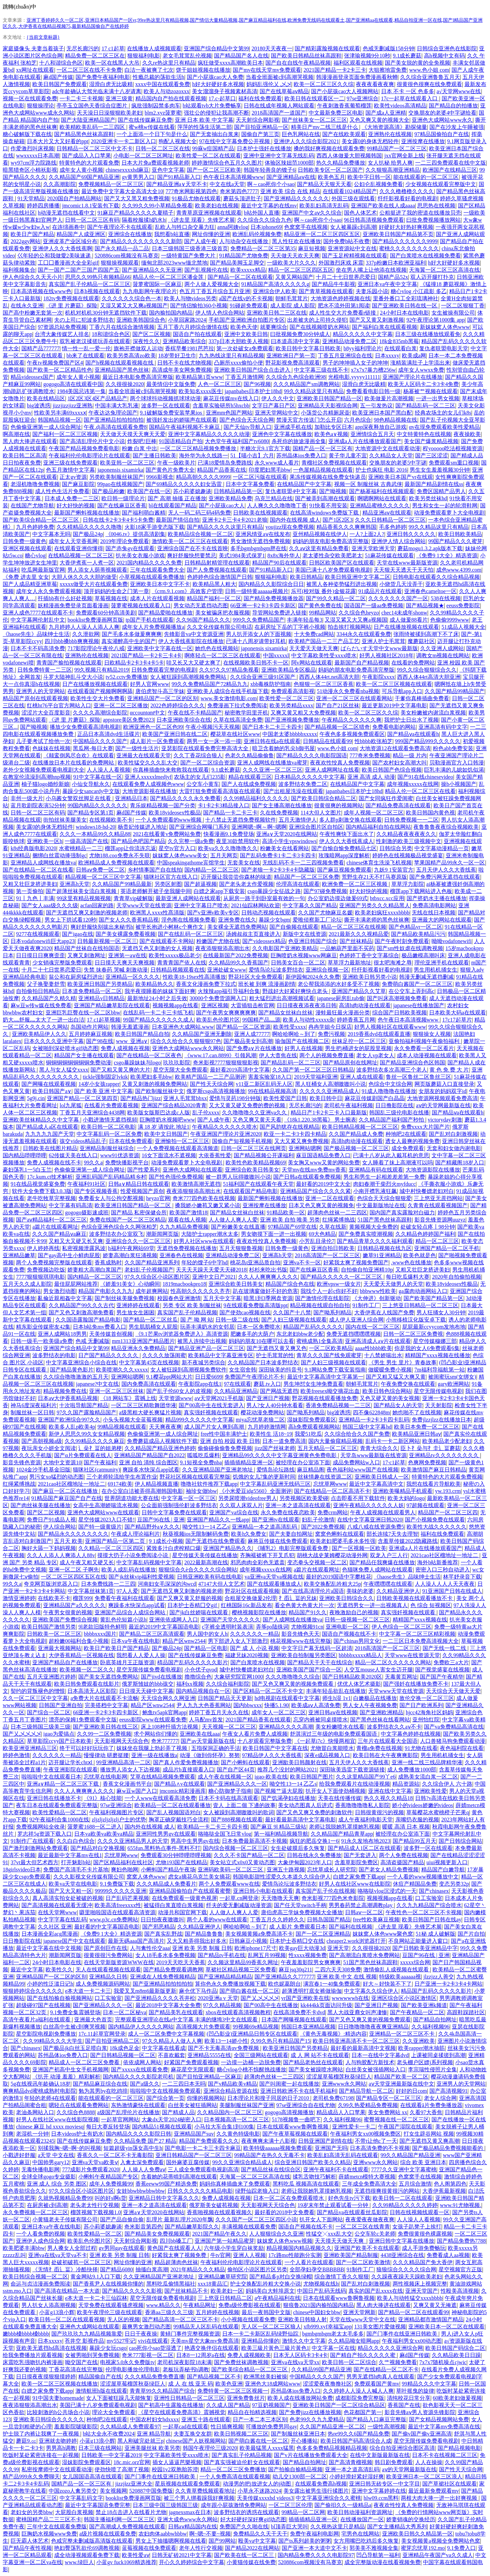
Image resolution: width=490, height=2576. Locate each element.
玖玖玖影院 (176, 1062)
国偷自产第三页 (260, 134)
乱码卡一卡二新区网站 (392, 1441)
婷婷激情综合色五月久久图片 (227, 163)
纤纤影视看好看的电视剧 (408, 198)
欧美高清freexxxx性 (118, 1905)
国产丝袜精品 (356, 941)
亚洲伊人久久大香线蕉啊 (62, 248)
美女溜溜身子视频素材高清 (224, 91)
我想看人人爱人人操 (140, 1655)
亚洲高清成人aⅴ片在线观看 (377, 1341)
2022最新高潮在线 (206, 1562)
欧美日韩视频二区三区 (241, 2434)
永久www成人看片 (277, 463)
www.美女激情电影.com (229, 698)
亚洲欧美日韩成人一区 (382, 1477)
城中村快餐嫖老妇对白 (426, 1191)
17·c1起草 (393, 1462)
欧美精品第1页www (199, 377)
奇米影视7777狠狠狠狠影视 (225, 1062)
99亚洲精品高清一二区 (123, 1762)
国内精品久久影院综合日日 (271, 584)
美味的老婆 (360, 1591)
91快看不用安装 (328, 505)
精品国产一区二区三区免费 (306, 877)
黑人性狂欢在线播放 (296, 241)
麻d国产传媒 (58, 77)
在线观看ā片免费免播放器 (431, 2105)
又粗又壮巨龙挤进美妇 (30, 884)
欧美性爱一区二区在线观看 (208, 155)
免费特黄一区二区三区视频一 (232, 2391)
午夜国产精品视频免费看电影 (84, 448)
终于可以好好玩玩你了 (87, 1748)
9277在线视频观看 (38, 934)
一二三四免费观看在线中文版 (450, 163)
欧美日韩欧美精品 (460, 534)
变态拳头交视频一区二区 (317, 1562)
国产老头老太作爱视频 (246, 884)
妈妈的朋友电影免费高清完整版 (331, 541)
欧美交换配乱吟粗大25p (332, 1584)
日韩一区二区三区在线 (162, 148)
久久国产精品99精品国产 (455, 691)
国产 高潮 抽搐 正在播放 (177, 498)
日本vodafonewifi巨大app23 (43, 941)
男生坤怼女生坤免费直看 (313, 1384)
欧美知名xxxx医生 (200, 391)
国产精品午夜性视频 (27, 2548)
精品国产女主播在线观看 (84, 1055)
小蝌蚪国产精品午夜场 (168, 1869)
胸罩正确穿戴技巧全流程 (179, 1819)
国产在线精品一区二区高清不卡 (332, 1491)
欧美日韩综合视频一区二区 (35, 2276)
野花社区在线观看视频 (252, 1591)
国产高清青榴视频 (350, 2462)
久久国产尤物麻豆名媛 (325, 912)
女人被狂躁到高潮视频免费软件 (188, 1370)
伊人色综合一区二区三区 (401, 1627)
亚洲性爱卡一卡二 (354, 2126)
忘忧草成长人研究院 (331, 1869)
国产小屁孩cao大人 (221, 505)
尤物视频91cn (307, 1627)
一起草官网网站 (120, 2119)
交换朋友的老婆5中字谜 (397, 463)
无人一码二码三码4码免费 (199, 513)
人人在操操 (428, 2462)
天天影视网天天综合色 (121, 1741)
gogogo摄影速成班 (87, 1212)
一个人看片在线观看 (308, 2262)
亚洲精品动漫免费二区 (349, 341)
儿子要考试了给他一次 (43, 741)
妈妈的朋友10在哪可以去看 (261, 1341)
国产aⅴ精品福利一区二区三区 (51, 1220)
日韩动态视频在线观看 (268, 912)
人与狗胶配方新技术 (369, 2062)
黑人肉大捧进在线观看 (30, 441)
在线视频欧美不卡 (111, 820)
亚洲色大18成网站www (272, 2384)
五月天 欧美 (68, 1541)
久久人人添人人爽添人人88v (61, 1555)
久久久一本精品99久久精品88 (95, 834)
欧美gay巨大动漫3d (302, 1948)
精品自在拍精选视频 (252, 2412)
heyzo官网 (158, 1198)
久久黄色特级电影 (238, 2134)
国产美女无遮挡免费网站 (108, 1677)
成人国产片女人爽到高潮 (214, 1427)
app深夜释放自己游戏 (380, 427)
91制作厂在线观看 (32, 1841)
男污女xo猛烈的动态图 (56, 1477)
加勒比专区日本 (333, 427)
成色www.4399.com (458, 570)
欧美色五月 (331, 177)
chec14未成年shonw (404, 613)
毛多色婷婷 (392, 527)
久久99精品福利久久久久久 (256, 798)
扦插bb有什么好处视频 (65, 598)
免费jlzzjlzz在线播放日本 (441, 1419)
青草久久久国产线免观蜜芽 (329, 1355)
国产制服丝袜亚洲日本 (298, 2434)
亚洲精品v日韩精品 (101, 998)
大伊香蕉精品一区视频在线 (81, 1655)
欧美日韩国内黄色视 (430, 812)
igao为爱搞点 (59, 1734)
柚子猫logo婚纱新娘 (45, 784)
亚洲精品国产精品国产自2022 (149, 1455)
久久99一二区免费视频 (104, 1734)
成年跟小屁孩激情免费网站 (233, 2505)
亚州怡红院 (426, 1719)
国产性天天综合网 (211, 1084)
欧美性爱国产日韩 (285, 1098)
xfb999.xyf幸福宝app (328, 2326)
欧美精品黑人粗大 (214, 584)
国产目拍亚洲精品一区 (261, 127)
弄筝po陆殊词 (272, 1627)
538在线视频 (446, 598)
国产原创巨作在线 (105, 1948)
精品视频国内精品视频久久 (299, 2248)
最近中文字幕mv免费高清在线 (444, 2426)
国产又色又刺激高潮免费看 (81, 1312)
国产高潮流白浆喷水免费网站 (364, 1955)
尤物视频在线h (321, 2284)
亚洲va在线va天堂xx (295, 2362)
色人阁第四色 (450, 2184)
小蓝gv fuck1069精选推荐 (126, 2562)
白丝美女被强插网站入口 (376, 2069)
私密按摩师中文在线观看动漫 (56, 2469)
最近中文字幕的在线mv (269, 205)
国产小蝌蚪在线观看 (245, 1762)
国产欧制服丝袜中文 (159, 1091)
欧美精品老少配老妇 (446, 1441)
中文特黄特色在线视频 (424, 434)
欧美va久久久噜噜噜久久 (228, 848)
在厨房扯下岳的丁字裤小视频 (290, 627)
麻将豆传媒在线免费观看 (278, 1541)
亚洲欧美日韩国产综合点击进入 (253, 370)
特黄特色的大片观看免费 (89, 163)
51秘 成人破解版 (435, 1934)
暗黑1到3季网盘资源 (268, 1298)
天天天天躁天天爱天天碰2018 (211, 1270)
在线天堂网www (57, 1912)
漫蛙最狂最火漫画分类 (342, 1012)
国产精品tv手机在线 (221, 1955)
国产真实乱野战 (163, 1934)
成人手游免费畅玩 (423, 2248)
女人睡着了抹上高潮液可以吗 (397, 1162)
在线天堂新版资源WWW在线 (118, 1962)
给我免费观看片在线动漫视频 (354, 1784)
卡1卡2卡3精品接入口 (223, 805)
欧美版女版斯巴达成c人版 (158, 1112)
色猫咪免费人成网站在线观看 (377, 1569)
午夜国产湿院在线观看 (405, 2126)
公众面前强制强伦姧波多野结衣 (179, 1505)
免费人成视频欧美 (249, 2355)
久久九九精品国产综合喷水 (429, 1905)
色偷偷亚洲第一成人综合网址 (46, 427)
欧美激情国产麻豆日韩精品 (433, 1469)
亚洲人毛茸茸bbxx (185, 1098)
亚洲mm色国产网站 (229, 413)
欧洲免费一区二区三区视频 (355, 884)
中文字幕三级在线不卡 (321, 370)
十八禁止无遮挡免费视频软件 (240, 820)
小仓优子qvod (200, 1669)
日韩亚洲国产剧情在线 (325, 2141)
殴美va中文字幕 (257, 2541)
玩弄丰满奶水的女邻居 (207, 1327)
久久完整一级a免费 (191, 841)
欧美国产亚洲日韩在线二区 (175, 734)
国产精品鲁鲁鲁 (204, 1934)
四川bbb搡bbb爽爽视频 (72, 641)
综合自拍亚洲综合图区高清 (402, 2448)
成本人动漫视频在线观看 (427, 1055)
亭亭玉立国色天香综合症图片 (92, 105)
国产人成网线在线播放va (292, 1619)
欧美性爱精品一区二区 (59, 1812)
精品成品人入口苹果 (340, 2112)
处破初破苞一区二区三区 (81, 2262)
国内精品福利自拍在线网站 (378, 827)
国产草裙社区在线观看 (449, 2484)
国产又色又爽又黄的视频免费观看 (293, 1684)
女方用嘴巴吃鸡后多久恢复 (366, 2541)
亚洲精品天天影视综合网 (328, 405)
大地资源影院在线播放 (433, 1170)
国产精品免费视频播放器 (274, 598)
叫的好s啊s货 (110, 2198)
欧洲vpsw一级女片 (339, 1284)
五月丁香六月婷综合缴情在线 (192, 327)
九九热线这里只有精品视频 (231, 355)
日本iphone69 (266, 227)
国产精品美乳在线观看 (176, 2012)
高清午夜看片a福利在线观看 (37, 2019)
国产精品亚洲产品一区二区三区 (206, 1348)
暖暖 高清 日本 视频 (406, 1827)
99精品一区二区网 (303, 2512)
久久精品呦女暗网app (353, 2341)
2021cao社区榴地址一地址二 (71, 1484)
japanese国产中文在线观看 (74, 1941)
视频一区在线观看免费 (30, 98)
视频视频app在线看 (175, 1005)
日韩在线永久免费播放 (314, 1855)
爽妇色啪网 (124, 1869)
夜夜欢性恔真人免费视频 (340, 762)
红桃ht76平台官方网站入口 (59, 705)
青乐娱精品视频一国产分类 (162, 805)
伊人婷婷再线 (43, 1248)
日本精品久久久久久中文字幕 (309, 777)
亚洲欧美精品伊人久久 (39, 1034)
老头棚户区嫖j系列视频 (425, 2062)
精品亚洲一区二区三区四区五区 (322, 234)
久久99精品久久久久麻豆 (95, 1441)
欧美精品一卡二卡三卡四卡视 (212, 1827)
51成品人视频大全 (463, 627)
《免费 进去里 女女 (26, 577)
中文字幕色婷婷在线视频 (411, 1734)
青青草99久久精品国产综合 (162, 2391)
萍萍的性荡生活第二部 (204, 127)
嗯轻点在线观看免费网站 (79, 2105)
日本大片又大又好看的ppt (57, 141)
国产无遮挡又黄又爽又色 (277, 1348)
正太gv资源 (73, 477)
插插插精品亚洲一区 (248, 1462)
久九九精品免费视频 (184, 1227)
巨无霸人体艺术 (30, 2541)
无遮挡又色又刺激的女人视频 (157, 948)
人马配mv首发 (206, 1719)
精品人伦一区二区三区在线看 (420, 791)
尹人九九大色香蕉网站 (204, 1705)
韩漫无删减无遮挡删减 (426, 977)
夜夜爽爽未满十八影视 (268, 2141)
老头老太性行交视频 (94, 2205)
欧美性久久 (59, 1969)
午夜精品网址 (199, 2305)
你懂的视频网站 (206, 2098)
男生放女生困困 (135, 1312)
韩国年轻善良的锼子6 (269, 170)
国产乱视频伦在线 (206, 270)
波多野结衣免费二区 (302, 784)
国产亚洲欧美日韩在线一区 (405, 305)
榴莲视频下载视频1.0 (95, 2212)
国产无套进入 (360, 1855)
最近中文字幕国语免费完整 (97, 2505)
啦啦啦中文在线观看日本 (51, 1777)
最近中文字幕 (27, 1969)
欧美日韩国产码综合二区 (455, 2348)
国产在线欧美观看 (344, 134)
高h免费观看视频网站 (314, 1427)
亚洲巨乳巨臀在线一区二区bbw (83, 1012)
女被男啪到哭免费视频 (92, 2355)
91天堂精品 (31, 198)
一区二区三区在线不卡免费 (89, 70)
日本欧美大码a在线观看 (457, 1012)
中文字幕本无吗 (51, 534)
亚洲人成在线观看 (361, 1077)
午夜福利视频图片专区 (116, 1812)
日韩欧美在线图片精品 (50, 1148)
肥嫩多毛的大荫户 (252, 1334)
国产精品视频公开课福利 (264, 1155)
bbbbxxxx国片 (100, 1634)
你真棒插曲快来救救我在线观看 (171, 770)
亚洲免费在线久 (237, 920)
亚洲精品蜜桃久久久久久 (380, 505)
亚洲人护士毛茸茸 (383, 641)
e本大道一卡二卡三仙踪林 (96, 2298)
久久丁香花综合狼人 (198, 755)
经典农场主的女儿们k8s (443, 413)
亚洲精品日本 (131, 798)
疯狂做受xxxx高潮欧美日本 (230, 63)
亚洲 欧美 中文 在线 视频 (347, 1977)
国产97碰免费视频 (325, 891)
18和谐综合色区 (111, 334)
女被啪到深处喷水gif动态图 (65, 1048)
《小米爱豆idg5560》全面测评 (255, 1491)
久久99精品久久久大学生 (53, 2041)
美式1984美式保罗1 (242, 555)
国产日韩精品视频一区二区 (123, 2055)
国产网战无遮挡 (279, 1391)
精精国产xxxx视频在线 (420, 1619)
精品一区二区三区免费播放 (233, 2469)
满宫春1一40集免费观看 (331, 1984)
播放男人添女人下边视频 (130, 1769)
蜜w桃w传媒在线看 (152, 127)
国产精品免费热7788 (461, 2241)
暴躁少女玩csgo (107, 2348)
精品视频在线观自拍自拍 (320, 1305)
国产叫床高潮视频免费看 (397, 998)
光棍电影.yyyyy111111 (354, 377)
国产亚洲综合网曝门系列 (199, 827)
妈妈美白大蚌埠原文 (270, 2291)
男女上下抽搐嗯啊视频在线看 (170, 2541)
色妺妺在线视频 (51, 748)
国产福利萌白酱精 (143, 513)
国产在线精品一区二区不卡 (386, 2369)
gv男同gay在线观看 (122, 2248)
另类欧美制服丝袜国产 (116, 477)
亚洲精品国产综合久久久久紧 (315, 1191)
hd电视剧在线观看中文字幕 (287, 1698)
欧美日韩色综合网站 (386, 1391)
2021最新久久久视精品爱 (359, 934)
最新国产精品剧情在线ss (434, 484)
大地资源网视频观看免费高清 (442, 1098)
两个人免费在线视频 (403, 1855)
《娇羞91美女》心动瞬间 (130, 1284)
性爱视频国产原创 (142, 1191)
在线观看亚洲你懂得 (78, 548)
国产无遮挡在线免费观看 (215, 1541)
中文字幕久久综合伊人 (371, 1991)
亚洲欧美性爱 (430, 1791)
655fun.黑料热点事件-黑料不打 (163, 1848)
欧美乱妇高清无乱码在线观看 (342, 2155)
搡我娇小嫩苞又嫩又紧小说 (207, 1205)
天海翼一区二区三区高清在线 (444, 270)
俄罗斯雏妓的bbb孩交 (148, 1684)
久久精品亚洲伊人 (398, 1591)
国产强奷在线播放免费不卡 (415, 1684)
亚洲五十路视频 (286, 1869)
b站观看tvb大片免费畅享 (212, 105)
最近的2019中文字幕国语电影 (164, 1627)
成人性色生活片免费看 (62, 491)
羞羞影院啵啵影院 (76, 2426)
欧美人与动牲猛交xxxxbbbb (409, 2298)
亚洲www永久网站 (344, 2084)
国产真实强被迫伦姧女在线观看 (242, 2462)
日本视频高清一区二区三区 (236, 2119)
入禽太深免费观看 (142, 2162)
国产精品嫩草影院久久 (192, 2226)
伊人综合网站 (59, 1527)
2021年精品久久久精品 (197, 2269)
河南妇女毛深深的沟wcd (167, 1584)
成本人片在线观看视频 (157, 598)
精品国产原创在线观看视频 (35, 698)
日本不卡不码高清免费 (38, 648)
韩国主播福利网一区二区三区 (119, 2519)
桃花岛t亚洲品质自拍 (255, 1262)
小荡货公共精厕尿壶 (325, 413)
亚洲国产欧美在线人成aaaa (383, 205)
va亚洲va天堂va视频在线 (274, 1577)
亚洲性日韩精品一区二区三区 (189, 2398)
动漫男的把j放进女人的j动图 (258, 2484)
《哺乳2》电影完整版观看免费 (292, 1548)
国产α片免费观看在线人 (82, 1455)
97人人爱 (127, 1591)
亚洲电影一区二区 (347, 1627)
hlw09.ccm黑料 (381, 2498)
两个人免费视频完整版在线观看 (54, 1262)
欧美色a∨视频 (331, 434)
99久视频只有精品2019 (101, 670)
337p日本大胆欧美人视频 (238, 341)
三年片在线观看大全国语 (388, 1741)
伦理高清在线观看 (298, 884)
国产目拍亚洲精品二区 (112, 2041)
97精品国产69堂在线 (292, 1227)
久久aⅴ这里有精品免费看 (319, 548)
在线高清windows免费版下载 (325, 513)
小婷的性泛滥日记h (50, 1984)
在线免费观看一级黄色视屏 (184, 1898)
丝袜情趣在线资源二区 (325, 1477)
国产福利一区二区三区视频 (65, 434)
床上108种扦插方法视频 (170, 1727)
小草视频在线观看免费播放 (151, 577)
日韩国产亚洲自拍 (60, 1705)
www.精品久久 (163, 2305)
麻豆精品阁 (310, 1469)
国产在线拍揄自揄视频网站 (59, 1998)
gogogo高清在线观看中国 (73, 384)
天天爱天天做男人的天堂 (393, 1284)
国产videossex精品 (263, 941)
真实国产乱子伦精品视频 (187, 1312)
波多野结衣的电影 (54, 1355)
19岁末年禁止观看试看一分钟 (333, 2205)
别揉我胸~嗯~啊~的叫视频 (69, 2148)
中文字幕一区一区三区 (188, 1498)
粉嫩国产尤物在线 (218, 941)
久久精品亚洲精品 (236, 1391)
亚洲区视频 (214, 1005)
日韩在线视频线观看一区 (420, 2212)
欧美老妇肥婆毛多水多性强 (342, 1541)
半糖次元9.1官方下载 (265, 448)
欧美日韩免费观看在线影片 (86, 1684)
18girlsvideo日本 (22, 1869)
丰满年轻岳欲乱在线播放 (336, 1691)
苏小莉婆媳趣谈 (192, 491)
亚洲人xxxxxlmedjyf (148, 777)
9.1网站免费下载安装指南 (335, 1370)
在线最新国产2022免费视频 (235, 955)
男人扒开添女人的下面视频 (258, 634)
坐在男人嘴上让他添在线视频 (371, 270)
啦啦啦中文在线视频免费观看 (165, 2091)
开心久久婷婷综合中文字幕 (191, 2562)
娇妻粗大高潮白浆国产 (94, 1270)
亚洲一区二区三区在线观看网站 (354, 698)
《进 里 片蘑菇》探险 (71, 305)
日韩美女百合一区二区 (298, 962)
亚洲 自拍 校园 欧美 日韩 (230, 1441)
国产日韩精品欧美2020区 (352, 1677)
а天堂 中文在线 (56, 2155)
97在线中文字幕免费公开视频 (235, 141)
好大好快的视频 (75, 505)
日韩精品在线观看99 (327, 741)
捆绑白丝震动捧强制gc (59, 855)
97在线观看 (237, 1384)
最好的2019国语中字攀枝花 (338, 1577)
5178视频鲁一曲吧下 (296, 2119)
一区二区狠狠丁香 (463, 305)
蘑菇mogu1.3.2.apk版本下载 (430, 548)
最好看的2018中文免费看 (284, 2212)
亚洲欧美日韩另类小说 (369, 977)
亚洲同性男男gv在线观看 (166, 1834)
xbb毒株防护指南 (270, 684)
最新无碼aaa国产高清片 (136, 1941)
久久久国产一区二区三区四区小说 (256, 2219)
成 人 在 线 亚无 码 (190, 2384)
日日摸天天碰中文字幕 (146, 1691)
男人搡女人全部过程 (71, 2248)
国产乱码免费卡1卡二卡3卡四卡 (278, 855)
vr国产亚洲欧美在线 (305, 1998)
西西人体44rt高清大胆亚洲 (428, 677)
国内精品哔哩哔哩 (24, 1155)
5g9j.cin (36, 1098)
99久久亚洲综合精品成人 (242, 2162)
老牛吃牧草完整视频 (51, 1198)
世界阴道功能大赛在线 (131, 1498)
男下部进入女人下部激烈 (238, 1641)
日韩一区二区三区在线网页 (253, 1148)
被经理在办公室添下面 (303, 1462)
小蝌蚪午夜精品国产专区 (108, 2176)
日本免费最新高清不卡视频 (254, 1841)
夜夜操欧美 (467, 434)
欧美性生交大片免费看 (97, 698)
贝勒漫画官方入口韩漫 (456, 762)
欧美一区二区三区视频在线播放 (59, 2384)
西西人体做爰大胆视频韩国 (349, 155)
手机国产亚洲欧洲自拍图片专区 (247, 320)
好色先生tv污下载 (349, 2198)
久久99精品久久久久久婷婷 (405, 2205)
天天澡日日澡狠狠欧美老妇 (109, 113)
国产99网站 (222, 2541)
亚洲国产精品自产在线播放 (65, 1662)
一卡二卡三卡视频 (81, 98)
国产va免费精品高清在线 (454, 1727)
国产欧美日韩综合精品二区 (323, 798)
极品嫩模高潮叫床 (423, 955)
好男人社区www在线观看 (204, 1241)
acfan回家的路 (97, 905)
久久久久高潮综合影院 (100, 712)
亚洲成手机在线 (293, 427)
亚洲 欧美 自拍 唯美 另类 (290, 1220)
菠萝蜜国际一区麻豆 (157, 284)
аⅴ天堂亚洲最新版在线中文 (401, 2084)
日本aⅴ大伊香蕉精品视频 (68, 1398)
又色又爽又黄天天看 (256, 1120)
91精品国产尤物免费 (243, 255)
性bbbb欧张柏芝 (374, 741)
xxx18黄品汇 (213, 2284)
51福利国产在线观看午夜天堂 (258, 1184)
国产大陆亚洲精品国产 (88, 120)
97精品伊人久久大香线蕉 (272, 1755)
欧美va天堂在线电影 (73, 1884)
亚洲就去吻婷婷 (58, 2441)
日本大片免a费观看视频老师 (155, 163)
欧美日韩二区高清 (24, 455)
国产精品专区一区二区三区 (388, 2098)
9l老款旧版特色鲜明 (102, 1627)
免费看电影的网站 (394, 727)
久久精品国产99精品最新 (122, 884)
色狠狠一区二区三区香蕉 (324, 684)
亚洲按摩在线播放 (423, 141)
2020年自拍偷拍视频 (456, 1277)
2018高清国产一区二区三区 (327, 1255)
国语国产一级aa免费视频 (373, 605)
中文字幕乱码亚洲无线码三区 (275, 1484)
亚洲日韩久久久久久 (411, 534)
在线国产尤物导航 (32, 505)
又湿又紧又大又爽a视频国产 (134, 305)
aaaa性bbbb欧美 (373, 1348)
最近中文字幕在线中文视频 (48, 1948)
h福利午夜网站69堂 (131, 1248)
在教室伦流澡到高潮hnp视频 (37, 777)
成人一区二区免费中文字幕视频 (166, 2034)
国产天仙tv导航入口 (247, 427)
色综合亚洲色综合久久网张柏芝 (119, 1227)
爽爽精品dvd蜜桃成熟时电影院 (39, 2091)
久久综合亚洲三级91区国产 (263, 677)
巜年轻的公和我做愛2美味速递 (54, 255)
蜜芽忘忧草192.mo (422, 2548)
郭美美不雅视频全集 (373, 2548)
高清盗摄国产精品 (402, 1862)
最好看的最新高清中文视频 (363, 2048)
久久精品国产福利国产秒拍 (392, 1120)
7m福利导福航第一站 (439, 1370)
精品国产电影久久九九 (105, 1291)
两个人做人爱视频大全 (211, 284)
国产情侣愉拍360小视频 (198, 305)
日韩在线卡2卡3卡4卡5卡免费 (118, 520)
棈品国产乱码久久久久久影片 (192, 1662)
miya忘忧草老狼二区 (260, 1419)
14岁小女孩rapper (98, 1084)
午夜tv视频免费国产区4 (55, 363)
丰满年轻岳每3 (304, 620)
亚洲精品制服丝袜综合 (107, 1148)
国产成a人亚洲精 (385, 113)
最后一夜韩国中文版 (266, 2312)
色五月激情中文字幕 (70, 470)
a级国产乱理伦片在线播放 (128, 2112)
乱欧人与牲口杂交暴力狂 (185, 227)
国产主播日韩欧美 (154, 455)
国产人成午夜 (200, 241)
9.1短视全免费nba (201, 1462)
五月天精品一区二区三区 (327, 1448)
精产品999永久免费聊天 (31, 2476)
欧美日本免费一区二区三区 (426, 1427)
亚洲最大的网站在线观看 (442, 920)
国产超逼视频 (200, 884)
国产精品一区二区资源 (243, 1027)
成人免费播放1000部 (411, 1769)
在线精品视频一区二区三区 (80, 555)
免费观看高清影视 (292, 691)
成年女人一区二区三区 (278, 1712)
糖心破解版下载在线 (27, 134)
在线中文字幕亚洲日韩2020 (370, 1519)
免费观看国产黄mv (376, 2384)
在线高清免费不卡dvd (299, 2012)
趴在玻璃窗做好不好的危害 (265, 1291)
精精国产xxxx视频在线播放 (437, 1355)
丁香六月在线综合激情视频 (121, 327)
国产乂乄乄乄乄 (22, 1734)
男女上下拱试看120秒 (70, 920)
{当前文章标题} (43, 37)
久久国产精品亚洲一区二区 (332, 2426)
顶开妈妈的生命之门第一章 (116, 591)
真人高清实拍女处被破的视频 (67, 1898)
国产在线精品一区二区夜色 (149, 1055)
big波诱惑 (38, 405)
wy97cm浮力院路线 (33, 163)
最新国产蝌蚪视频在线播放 (86, 513)
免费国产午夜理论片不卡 (254, 1377)
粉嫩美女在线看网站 (284, 848)
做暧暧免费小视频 (390, 1370)
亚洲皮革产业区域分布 (70, 241)
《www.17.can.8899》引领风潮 (220, 1055)
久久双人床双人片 (241, 1505)
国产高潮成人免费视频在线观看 (127, 2526)
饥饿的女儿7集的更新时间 (264, 1477)
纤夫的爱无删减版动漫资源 (239, 1905)
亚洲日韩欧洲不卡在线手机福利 (298, 2091)
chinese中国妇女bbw (317, 2312)
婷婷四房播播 (43, 205)
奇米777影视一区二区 (148, 2355)
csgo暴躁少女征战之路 (274, 891)
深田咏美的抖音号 (280, 1370)
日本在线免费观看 (130, 1141)
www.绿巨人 (79, 2562)
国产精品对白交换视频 (97, 1848)
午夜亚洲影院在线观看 (70, 1769)
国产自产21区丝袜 (337, 705)
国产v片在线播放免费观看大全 (310, 2455)
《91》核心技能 (103, 1798)
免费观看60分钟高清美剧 (106, 613)
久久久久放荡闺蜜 (164, 1355)
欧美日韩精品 (306, 577)
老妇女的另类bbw (32, 2512)
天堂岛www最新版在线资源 (373, 1455)
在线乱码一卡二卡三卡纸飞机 (158, 1012)
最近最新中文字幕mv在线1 (70, 1855)
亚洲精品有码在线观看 (376, 1170)
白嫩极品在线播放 (375, 1698)
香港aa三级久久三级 (169, 2312)
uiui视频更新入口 (447, 1862)
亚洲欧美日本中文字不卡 (160, 584)
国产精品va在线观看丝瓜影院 (352, 2212)
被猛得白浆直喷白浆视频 (173, 1905)
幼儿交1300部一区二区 (300, 2476)
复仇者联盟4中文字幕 (291, 491)
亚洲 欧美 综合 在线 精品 (290, 191)
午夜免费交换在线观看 (408, 1384)
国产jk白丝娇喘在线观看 (199, 1612)
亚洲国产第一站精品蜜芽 (225, 2241)
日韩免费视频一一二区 (411, 820)
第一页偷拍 (29, 891)
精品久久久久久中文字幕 (363, 334)
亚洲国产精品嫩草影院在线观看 (112, 1005)
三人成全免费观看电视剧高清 (203, 2169)
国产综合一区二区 (48, 1712)
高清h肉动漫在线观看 (365, 1005)
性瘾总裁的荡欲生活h (158, 77)
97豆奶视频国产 (271, 2405)
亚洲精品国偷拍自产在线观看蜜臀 (190, 1891)
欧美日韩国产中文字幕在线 (275, 1748)
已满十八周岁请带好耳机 (256, 641)
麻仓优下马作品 (198, 1991)
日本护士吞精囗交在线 (297, 1941)
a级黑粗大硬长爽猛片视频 (150, 1412)
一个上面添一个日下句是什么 (151, 134)
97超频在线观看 (425, 1505)
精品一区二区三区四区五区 (300, 270)
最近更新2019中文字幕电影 (394, 705)
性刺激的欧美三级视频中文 (408, 841)
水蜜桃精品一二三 (80, 848)
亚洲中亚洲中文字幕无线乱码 (278, 155)
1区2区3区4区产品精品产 (97, 398)
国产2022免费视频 (323, 1527)
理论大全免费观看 (113, 2412)
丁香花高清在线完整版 (76, 2369)
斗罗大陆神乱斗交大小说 (73, 677)
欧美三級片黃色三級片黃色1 (275, 2348)
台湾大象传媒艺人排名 (62, 334)
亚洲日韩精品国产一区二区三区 (194, 2155)
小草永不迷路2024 (259, 2491)
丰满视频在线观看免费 (249, 2226)
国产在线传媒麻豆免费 (145, 120)
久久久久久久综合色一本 (132, 298)
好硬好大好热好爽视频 (406, 227)
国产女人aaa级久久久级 (49, 905)
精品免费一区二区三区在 (95, 55)
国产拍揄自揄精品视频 (295, 2469)
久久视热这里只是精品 (337, 2526)
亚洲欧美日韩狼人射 (302, 2319)
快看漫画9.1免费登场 (228, 834)
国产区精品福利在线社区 (123, 1862)
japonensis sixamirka (120, 470)
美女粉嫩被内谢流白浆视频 (433, 712)
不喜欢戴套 (171, 2055)
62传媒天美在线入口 (73, 1155)
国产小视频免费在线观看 (435, 1519)
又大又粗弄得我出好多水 (197, 1941)
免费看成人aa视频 (448, 2255)
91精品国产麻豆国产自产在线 (66, 1498)
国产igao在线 (77, 934)
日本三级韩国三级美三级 (40, 1727)
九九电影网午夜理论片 (149, 291)
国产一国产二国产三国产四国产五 (78, 270)
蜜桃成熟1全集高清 (319, 1341)
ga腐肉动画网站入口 (422, 1291)
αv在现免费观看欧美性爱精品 (444, 427)
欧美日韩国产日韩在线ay (431, 1919)
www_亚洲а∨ (132, 1041)
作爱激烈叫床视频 (32, 148)
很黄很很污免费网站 (108, 1955)
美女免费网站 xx (387, 2112)
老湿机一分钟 (32, 2134)
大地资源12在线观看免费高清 (395, 748)
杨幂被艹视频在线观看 (430, 391)
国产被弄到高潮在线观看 (325, 498)
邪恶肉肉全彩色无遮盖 (257, 1562)
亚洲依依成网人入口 (173, 1619)
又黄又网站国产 (294, 277)
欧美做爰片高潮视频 (388, 398)
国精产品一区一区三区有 (323, 448)
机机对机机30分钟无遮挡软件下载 (106, 313)
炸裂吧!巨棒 (141, 441)
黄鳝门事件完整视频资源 (190, 2334)
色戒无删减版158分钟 (388, 48)
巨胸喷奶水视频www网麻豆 (304, 955)
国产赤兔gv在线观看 (129, 548)
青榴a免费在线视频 (379, 1748)
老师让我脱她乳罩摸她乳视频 (344, 1827)
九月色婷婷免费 (35, 527)
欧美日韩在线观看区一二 (314, 98)
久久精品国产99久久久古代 (81, 1305)
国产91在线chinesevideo (425, 777)
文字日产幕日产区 (273, 405)
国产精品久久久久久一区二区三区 (341, 1277)
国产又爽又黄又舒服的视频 (189, 1598)
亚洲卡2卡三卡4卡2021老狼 (234, 520)
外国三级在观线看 (353, 198)
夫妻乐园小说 (372, 291)
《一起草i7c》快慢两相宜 (325, 1741)
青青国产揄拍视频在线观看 (69, 663)
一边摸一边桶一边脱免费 (251, 2062)
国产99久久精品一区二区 (336, 598)
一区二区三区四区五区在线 (73, 1577)
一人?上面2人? (366, 534)
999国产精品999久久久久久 (427, 741)
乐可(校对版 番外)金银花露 (323, 591)
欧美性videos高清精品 (400, 105)
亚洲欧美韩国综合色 (140, 320)
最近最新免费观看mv (433, 2491)
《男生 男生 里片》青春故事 (403, 1362)
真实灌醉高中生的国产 (128, 641)
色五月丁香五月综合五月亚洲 (214, 291)
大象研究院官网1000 (238, 1677)
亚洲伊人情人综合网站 (398, 541)
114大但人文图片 (320, 812)
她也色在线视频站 (217, 648)
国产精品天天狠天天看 (324, 184)
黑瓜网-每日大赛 (93, 748)
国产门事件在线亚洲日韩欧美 (402, 2334)
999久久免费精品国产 (258, 620)
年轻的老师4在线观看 (50, 2098)
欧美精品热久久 (154, 984)
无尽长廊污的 (82, 48)
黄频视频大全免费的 (373, 1227)
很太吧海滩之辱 (393, 962)
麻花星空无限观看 (192, 2069)
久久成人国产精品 (228, 2405)
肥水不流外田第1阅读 (344, 305)
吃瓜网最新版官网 (43, 570)
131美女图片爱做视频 (380, 2326)
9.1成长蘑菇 (407, 55)
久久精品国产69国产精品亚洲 (84, 177)
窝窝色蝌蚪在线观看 (339, 1534)
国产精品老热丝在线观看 (313, 2062)
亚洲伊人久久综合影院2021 (306, 141)
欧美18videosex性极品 (175, 812)
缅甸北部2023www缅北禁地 (174, 263)
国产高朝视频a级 (41, 1441)
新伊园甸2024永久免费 (312, 977)
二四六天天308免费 (338, 1969)
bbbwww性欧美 (378, 1291)
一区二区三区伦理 (290, 2505)
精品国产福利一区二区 (214, 598)
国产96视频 (257, 384)
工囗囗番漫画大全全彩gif (68, 263)
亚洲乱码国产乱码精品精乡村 (111, 1177)
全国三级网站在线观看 (261, 2055)
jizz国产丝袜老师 (275, 1448)
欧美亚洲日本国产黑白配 (382, 413)
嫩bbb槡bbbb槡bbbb (26, 2334)
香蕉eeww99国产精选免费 (166, 2184)
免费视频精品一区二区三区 (111, 184)
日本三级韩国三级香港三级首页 (190, 248)
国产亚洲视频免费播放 (292, 720)
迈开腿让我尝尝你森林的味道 (236, 877)
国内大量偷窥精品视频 (335, 1441)
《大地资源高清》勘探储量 (394, 127)
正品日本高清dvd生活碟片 (108, 734)
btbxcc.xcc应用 (387, 898)
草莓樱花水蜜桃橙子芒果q (437, 1812)
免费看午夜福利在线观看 (124, 1598)
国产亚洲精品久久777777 (284, 1977)
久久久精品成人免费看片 (166, 1884)
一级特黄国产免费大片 (189, 255)
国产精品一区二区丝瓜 (150, 1320)
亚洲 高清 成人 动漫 (371, 777)
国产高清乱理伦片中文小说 (92, 441)
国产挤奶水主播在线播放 (437, 898)
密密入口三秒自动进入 (442, 1569)
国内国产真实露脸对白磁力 (402, 1212)
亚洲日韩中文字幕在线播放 (401, 2241)
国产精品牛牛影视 (333, 284)
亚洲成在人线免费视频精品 (162, 1977)
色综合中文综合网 (390, 1084)
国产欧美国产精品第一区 (433, 1298)
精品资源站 (406, 1784)
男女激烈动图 (59, 1291)
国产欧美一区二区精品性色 (59, 370)
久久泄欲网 (85, 634)
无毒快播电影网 (40, 2169)
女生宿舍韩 (242, 1370)
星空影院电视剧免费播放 (46, 2034)
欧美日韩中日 (326, 1098)
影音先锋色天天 (300, 1634)
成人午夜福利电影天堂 (365, 1819)
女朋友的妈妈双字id (442, 1091)
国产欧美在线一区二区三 (244, 2555)
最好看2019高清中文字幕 (240, 1070)
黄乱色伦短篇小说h (123, 1619)
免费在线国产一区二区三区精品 (127, 1220)
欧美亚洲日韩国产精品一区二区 (133, 1205)
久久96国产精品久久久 (203, 620)
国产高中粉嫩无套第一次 (33, 313)
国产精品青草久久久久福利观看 (375, 1241)
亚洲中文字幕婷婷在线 (379, 2491)
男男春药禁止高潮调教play (361, 1905)
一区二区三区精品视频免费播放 (199, 448)
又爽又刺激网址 (86, 955)
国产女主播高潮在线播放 (282, 805)
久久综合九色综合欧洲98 (296, 377)
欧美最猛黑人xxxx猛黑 (267, 2448)
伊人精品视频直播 (156, 1484)
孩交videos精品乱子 (83, 1141)
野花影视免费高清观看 (292, 363)
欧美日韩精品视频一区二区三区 (360, 1127)
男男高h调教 (61, 2448)
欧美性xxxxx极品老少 (174, 955)
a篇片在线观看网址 (55, 1227)
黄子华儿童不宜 (348, 455)
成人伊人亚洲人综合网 (356, 1320)
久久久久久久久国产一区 (398, 598)
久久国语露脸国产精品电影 (88, 1320)
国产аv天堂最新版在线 (208, 1741)
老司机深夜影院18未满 (184, 2362)
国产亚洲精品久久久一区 (237, 1784)
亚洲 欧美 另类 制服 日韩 (202, 1948)
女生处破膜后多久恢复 (298, 1848)
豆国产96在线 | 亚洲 (160, 1519)
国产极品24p (88, 534)
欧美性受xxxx (289, 1027)
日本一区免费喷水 (258, 1327)
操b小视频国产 (458, 784)
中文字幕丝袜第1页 (91, 1591)
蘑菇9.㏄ (26, 2441)
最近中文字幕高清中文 (376, 1484)
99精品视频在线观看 (121, 1427)
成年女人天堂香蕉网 (73, 541)
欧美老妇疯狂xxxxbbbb (382, 912)
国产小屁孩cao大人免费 (215, 77)
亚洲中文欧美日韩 (246, 334)
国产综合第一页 (165, 2098)
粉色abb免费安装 (453, 748)
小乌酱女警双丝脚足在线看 (79, 798)
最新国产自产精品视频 (361, 663)
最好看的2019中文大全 (323, 1184)
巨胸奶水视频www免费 (49, 2534)
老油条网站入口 (35, 2112)
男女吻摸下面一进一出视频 (273, 1234)
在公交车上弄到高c (412, 991)
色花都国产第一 (363, 2412)
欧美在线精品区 (46, 398)
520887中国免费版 (151, 2491)
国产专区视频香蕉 (96, 1191)
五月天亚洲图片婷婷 (51, 1677)
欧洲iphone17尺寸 (255, 1948)
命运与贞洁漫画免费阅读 (40, 2284)
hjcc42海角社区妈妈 (429, 1712)
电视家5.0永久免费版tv (127, 2362)
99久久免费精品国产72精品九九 (210, 684)
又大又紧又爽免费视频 (301, 1141)
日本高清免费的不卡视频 (380, 2148)
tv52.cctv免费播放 (126, 677)
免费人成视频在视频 (125, 1048)
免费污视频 (331, 1034)
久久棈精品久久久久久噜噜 (89, 527)
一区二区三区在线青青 (363, 2226)
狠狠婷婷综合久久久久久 (33, 1991)
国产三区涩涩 (431, 455)
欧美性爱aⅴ (135, 2555)
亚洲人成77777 (252, 1034)
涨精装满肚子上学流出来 (420, 363)
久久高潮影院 (59, 184)
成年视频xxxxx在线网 (413, 784)
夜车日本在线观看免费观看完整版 (57, 1805)
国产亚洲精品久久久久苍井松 (160, 1998)
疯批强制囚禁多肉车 (155, 105)
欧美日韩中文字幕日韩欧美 (308, 348)
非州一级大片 (27, 798)
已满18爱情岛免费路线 (225, 463)
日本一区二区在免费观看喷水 (289, 2198)
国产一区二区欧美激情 (363, 2262)
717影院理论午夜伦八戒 (96, 648)
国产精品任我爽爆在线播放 (382, 1562)
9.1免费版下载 (117, 1884)
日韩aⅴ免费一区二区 (100, 870)
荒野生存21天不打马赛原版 (374, 877)
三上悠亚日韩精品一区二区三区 (420, 1305)
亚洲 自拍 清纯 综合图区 (148, 1462)
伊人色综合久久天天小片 (33, 277)
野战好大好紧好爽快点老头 (295, 991)
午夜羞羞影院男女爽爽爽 (311, 1962)
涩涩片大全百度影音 (45, 712)
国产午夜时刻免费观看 (402, 941)
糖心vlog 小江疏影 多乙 (418, 291)
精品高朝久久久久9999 (203, 477)
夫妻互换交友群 (193, 2434)
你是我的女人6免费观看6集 (427, 1348)
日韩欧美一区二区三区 (54, 1634)
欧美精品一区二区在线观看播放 (172, 1805)
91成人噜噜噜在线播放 (389, 1091)
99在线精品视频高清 (272, 1091)
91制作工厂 (366, 1305)
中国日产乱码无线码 (321, 2291)
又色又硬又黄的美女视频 (390, 1398)
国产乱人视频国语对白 (173, 1812)
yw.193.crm (447, 1491)
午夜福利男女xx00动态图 (412, 2341)
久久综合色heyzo (359, 613)
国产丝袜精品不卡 (186, 2291)
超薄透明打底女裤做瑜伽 (312, 1991)
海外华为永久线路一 (203, 455)
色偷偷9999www (449, 620)
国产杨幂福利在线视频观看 (381, 491)
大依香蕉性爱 (214, 1155)
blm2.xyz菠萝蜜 (163, 113)
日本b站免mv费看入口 (99, 1327)
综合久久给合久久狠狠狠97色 (185, 1041)
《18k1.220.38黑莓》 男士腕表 (320, 1120)
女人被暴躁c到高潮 (353, 227)
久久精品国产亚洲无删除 (202, 1034)
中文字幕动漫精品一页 (441, 848)
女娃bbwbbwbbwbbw (140, 2191)
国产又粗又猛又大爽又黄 (396, 1377)
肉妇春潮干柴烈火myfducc (384, 1184)
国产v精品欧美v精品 (232, 2084)
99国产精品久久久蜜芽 (455, 541)
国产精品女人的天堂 (398, 1405)
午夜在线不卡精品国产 (195, 712)
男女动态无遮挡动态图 (201, 605)
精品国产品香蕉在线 (221, 470)
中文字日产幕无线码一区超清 (316, 1648)
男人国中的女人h (207, 1634)
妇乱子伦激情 (318, 1519)
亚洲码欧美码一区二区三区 (231, 1869)
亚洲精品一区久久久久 (132, 977)
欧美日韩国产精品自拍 (142, 1034)
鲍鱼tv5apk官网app (164, 1712)
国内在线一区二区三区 (372, 1327)
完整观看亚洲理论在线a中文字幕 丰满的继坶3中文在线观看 (187, 2019)
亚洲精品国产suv (194, 2134)
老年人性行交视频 (201, 2548)
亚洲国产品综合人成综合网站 (131, 1612)
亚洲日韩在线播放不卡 (54, 1798)
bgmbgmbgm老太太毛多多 (333, 2334)
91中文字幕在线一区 (97, 777)
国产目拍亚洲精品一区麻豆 (209, 2077)
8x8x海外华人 (283, 555)
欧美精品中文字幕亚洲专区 (221, 1355)
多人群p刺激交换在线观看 (350, 820)
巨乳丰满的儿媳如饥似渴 (454, 770)
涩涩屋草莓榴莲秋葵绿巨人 (339, 2077)
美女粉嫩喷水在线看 (339, 1727)
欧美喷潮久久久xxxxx (122, 1370)
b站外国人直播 (261, 213)
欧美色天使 (244, 327)
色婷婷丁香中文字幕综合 (369, 955)
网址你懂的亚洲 (211, 234)
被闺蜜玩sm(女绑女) (452, 1377)
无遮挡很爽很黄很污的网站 (387, 2191)
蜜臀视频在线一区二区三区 (396, 2119)
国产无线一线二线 (445, 1648)
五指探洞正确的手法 (215, 1748)
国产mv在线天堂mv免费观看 (267, 70)
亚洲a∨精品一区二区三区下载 (63, 1784)
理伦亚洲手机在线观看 (441, 962)
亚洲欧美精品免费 (230, 498)
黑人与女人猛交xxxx (63, 1070)
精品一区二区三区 (437, 1241)
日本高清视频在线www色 (41, 291)
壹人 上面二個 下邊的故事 (244, 1805)
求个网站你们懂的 (155, 1734)
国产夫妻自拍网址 (291, 1534)
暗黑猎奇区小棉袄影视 (30, 170)
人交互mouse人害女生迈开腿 (378, 1669)
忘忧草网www (330, 1484)
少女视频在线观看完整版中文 (440, 184)
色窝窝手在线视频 (306, 227)
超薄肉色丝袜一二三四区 (337, 1212)
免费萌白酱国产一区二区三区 (417, 984)
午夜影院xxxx (378, 677)
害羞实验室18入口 (270, 1077)
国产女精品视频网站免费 (439, 2419)
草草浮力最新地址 (349, 962)
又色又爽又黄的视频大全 (379, 120)
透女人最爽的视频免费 (412, 1141)
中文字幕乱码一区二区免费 (109, 1134)
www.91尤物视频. (460, 2205)
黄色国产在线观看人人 (174, 2248)
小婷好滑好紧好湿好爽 (356, 2476)
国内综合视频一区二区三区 (235, 1848)
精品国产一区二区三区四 (448, 1512)
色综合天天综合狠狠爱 (384, 1198)
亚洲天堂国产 (421, 2291)
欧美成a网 (414, 355)
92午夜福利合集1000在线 (59, 1819)
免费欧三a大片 (451, 1662)
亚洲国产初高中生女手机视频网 (70, 2069)
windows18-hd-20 (95, 827)
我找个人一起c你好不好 (328, 1291)
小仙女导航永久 (91, 784)
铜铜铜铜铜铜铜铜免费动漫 (78, 1062)
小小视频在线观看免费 (248, 2319)
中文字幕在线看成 (163, 2048)
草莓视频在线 (111, 598)
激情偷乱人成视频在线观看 (396, 1969)
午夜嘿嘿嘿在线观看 (387, 1584)
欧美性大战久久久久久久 (437, 1527)
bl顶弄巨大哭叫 (289, 2526)
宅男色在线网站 (360, 2534)
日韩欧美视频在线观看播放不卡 (415, 1598)
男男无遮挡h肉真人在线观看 (380, 2376)
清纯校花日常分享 (408, 2398)
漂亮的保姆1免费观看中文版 (83, 1719)
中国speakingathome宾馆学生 (191, 862)
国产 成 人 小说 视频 (254, 1648)
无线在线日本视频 (433, 912)
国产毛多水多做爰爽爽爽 (132, 634)
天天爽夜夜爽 (165, 1427)
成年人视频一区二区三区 (374, 812)
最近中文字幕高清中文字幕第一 (325, 1377)
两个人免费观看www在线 (229, 1884)
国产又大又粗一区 (70, 1891)
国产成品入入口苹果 (86, 155)
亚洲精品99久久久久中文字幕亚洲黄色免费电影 (280, 1455)
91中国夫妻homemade (57, 2398)
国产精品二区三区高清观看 (151, 1634)
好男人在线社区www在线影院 (355, 1884)
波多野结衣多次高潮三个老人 (391, 1070)
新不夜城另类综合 (203, 1362)
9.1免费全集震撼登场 (75, 2012)
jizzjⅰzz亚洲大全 (133, 2484)
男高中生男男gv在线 (194, 1841)
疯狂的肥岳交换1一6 (314, 1841)
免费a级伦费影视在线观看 (249, 2305)
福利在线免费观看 (260, 98)
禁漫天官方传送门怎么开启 (309, 420)
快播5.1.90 (276, 1705)
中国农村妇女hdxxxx (154, 2419)
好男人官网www (149, 684)
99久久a (93, 1162)
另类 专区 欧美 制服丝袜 (192, 1305)
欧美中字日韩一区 (369, 177)
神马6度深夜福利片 (34, 1405)
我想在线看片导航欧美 (433, 1484)
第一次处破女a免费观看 (244, 348)
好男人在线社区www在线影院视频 (57, 2119)
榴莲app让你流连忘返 (130, 848)
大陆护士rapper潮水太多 (210, 1234)
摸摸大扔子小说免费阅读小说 (133, 1555)
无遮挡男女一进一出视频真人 (372, 1605)
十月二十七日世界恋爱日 (346, 277)
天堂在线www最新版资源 (407, 563)
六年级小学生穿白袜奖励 (234, 2248)
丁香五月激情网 (244, 377)
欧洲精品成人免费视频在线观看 (116, 862)
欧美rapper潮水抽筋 (421, 2048)
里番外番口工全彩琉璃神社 (405, 298)
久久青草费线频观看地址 (205, 2491)
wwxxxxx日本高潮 (37, 155)
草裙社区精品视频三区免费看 (241, 1969)
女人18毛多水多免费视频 (165, 1955)
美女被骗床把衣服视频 (222, 613)
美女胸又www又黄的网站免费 (324, 1162)
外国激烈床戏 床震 (340, 263)
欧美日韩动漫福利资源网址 (360, 2512)
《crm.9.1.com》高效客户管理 (187, 591)
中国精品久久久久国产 (100, 741)
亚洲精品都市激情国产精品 (430, 2319)
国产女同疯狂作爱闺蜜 (386, 798)
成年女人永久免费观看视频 (48, 591)
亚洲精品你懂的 (260, 2341)
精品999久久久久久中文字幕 (199, 1419)
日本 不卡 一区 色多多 (407, 91)
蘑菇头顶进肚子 (242, 198)
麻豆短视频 (311, 248)
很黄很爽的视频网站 (338, 805)
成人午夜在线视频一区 (225, 1777)
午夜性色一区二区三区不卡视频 (424, 1912)
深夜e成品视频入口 (327, 1755)
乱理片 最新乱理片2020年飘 (179, 2219)
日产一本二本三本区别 (260, 2419)
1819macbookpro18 (184, 1284)
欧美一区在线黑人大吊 (112, 63)
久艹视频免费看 (398, 2362)
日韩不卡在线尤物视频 (184, 363)
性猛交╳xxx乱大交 (329, 2234)
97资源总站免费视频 (62, 327)
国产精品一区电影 (206, 1648)
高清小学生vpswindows (289, 841)
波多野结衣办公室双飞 (116, 1234)
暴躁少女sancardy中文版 (91, 791)
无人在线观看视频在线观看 (108, 1969)
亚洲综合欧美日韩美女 (252, 1170)
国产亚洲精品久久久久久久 (296, 198)
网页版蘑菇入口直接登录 (444, 1084)
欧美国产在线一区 (149, 491)
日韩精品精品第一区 (238, 491)
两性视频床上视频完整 (420, 2284)
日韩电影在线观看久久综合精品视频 (436, 577)
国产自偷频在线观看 (294, 927)
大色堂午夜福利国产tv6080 (237, 441)
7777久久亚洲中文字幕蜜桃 (404, 2169)
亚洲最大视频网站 (59, 1648)
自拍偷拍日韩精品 (38, 991)
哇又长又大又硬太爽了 (193, 663)
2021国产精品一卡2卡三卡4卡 (146, 655)
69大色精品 (322, 1234)
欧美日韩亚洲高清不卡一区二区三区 (356, 2041)
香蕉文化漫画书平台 (127, 1784)
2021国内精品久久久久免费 (149, 563)
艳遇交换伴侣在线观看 (211, 2348)
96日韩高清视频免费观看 (374, 220)
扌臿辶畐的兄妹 (298, 1598)
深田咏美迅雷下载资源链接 (352, 1769)
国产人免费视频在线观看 (217, 570)
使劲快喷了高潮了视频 (122, 2469)
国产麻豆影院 (78, 484)
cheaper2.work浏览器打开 (356, 1941)
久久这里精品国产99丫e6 (365, 1777)
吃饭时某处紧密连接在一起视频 (41, 2455)
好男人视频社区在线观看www (390, 1027)
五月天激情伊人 (298, 820)
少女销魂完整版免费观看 (62, 962)
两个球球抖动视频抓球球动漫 (165, 398)
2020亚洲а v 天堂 (218, 1998)
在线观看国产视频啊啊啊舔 (100, 691)
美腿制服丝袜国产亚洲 (246, 2105)
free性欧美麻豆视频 (376, 1919)
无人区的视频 (123, 2319)
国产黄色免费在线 (320, 605)
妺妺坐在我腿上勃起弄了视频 (152, 1748)
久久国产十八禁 (292, 1312)
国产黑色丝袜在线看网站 (380, 1719)
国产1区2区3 (338, 520)
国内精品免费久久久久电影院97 (316, 2555)
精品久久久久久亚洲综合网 (390, 2348)
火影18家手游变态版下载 (154, 527)
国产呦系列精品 (332, 1312)
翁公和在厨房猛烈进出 (76, 977)
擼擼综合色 (198, 1677)
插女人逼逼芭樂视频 (176, 2462)
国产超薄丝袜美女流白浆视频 (82, 891)
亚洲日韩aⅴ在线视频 (332, 1712)
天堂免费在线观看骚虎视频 (111, 2305)
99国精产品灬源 (261, 1020)
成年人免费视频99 (111, 2184)
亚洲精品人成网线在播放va (43, 862)
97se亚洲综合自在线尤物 (305, 2105)
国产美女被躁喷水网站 (316, 2069)
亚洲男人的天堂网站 (40, 691)
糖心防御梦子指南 (230, 1791)
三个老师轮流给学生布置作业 (121, 1477)
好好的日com (411, 2091)
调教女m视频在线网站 (442, 655)
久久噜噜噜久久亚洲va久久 (255, 1112)
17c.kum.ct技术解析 (50, 1177)
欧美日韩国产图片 (311, 1777)
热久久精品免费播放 (340, 163)
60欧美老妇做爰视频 (457, 2398)
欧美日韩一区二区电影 (108, 1127)
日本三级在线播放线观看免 (427, 334)
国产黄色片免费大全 (170, 470)
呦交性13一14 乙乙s (205, 1527)
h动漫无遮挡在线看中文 (66, 213)
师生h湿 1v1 (336, 1698)
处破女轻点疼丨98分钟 (428, 1227)
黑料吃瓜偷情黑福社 (170, 2284)
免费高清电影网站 (434, 905)
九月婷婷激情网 (267, 1427)
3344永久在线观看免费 (364, 634)
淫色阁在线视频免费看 (188, 920)
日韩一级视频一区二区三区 (357, 1619)
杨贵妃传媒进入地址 (142, 827)
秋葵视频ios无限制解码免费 (196, 1534)
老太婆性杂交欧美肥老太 (332, 555)
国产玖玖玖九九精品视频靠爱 (86, 2334)
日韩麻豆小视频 (248, 1941)
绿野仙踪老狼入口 (257, 2191)
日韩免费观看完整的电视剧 (164, 670)
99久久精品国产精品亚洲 (410, 2155)
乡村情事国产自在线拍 (155, 870)
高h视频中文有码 (444, 55)
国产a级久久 (145, 2084)
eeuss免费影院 (463, 605)
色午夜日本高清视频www (233, 177)
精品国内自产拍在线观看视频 (170, 98)
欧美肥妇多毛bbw (151, 1077)
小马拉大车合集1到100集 (224, 2126)
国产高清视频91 (448, 2091)
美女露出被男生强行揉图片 (316, 2491)
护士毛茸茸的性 (275, 1355)
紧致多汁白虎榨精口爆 (173, 1548)
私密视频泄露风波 (83, 1248)
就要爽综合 (273, 327)
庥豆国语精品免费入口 (323, 1155)
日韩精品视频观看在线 (177, 970)
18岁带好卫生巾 (177, 355)
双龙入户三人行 (389, 1555)
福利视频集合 (19, 270)
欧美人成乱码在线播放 (128, 1569)
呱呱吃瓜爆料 (203, 1455)
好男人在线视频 (303, 1048)
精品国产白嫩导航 (443, 1869)
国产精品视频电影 (459, 2448)
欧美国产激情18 (188, 1212)
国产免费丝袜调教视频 (241, 2362)
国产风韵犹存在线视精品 (290, 1127)
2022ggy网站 (25, 241)
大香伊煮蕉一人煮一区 (87, 563)
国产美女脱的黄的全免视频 (417, 63)
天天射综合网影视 (257, 120)
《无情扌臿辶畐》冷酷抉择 (65, 2269)
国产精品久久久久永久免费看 (185, 798)
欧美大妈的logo (406, 1498)
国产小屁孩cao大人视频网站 (344, 91)
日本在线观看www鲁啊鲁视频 (293, 2126)
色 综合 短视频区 (430, 1605)
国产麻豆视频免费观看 (344, 870)
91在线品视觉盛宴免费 (38, 1184)
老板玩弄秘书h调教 (186, 2369)
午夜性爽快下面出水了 (347, 834)
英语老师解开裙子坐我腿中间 (155, 891)
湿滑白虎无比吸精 (111, 84)
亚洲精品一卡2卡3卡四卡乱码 (374, 1419)
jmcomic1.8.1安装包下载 (90, 205)
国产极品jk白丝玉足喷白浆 (75, 2048)
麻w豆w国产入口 (136, 1791)
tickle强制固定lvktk (105, 1077)
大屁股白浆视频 (74, 2512)
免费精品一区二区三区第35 (263, 248)
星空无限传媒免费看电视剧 (149, 1669)
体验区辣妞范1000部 (289, 163)
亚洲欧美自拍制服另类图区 (303, 1655)
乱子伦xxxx (205, 1112)
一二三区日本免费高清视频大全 (420, 1641)
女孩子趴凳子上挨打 (416, 2226)
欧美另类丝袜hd (428, 498)
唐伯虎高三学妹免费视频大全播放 (302, 1912)
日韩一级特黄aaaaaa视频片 (257, 591)
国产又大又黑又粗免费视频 (136, 198)
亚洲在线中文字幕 (390, 1791)
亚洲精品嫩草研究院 (222, 2276)
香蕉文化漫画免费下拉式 (206, 984)
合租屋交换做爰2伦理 (250, 1598)
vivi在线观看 (153, 2341)
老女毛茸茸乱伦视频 (187, 55)
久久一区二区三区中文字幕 (35, 1698)
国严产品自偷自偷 (122, 2219)
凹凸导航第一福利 (378, 2555)
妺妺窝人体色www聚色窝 (383, 1934)
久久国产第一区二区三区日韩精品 (313, 1070)
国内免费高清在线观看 (148, 1384)
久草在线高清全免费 (237, 720)
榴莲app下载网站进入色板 (421, 891)
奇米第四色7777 (239, 191)
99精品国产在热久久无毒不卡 (269, 2155)
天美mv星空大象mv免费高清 (204, 2341)
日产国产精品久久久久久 (109, 1355)
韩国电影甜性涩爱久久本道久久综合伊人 (282, 1877)
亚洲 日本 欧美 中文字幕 (204, 120)
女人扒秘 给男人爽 (390, 163)
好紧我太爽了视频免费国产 (356, 1262)
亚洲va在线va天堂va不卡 (57, 2255)
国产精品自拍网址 (435, 2019)
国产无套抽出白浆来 (214, 134)
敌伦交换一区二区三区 (426, 1698)
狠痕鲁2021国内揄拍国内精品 (318, 2305)
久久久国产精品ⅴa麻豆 (59, 1234)
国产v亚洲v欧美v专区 (213, 912)
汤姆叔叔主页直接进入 (253, 934)
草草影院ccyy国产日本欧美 (59, 1741)
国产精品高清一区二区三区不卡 (180, 2319)
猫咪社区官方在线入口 (171, 877)
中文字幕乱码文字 (81, 2498)
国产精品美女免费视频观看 (157, 2234)
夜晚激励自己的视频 (353, 1612)
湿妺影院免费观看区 (311, 1419)
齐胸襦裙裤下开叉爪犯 (267, 1555)
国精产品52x (393, 277)
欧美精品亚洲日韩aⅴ (416, 1434)
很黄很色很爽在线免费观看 (429, 84)
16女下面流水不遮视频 (169, 1155)
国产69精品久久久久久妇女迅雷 (184, 484)
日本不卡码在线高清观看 (228, 1798)
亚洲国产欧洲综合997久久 (69, 1419)
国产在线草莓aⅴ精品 (284, 91)
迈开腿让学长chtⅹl (71, 1762)
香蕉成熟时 (108, 1262)
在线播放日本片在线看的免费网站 (73, 762)
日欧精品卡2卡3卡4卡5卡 (134, 663)
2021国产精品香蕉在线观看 (258, 1719)
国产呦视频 (332, 491)
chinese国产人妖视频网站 (196, 2441)
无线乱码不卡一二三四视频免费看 (303, 862)
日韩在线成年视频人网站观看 (279, 105)
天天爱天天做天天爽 (313, 648)
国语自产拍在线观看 (197, 334)
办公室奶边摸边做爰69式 (338, 898)
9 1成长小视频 (166, 1541)
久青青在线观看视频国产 (438, 1205)
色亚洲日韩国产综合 (312, 941)
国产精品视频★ (425, 605)
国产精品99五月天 (414, 1841)
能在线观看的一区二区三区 (426, 177)
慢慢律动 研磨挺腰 (106, 1755)
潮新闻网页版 (162, 1234)
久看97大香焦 (426, 2112)
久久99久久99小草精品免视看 (157, 205)
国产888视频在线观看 (237, 1819)
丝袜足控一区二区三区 (359, 1041)
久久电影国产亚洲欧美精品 (284, 948)
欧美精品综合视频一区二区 (200, 534)
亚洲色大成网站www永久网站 (188, 1048)
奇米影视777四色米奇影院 (332, 1898)
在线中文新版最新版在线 (380, 2455)
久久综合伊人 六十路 (447, 1784)
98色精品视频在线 (395, 420)
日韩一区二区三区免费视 (413, 1334)
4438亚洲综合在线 (402, 2255)
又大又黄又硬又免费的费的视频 (248, 1105)
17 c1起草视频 (103, 1020)
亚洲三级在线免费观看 (70, 463)
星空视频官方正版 (460, 2269)
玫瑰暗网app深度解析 (344, 855)
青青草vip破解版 (133, 898)
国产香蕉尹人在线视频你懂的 (108, 2284)
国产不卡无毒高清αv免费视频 (224, 2048)
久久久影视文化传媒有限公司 (88, 1877)
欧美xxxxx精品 (248, 270)
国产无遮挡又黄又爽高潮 (429, 2141)
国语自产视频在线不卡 (349, 1634)
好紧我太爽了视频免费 (180, 2255)
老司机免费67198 (333, 2098)
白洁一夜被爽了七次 (149, 70)
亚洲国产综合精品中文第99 (216, 48)
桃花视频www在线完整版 (300, 1641)
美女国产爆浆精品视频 (431, 441)
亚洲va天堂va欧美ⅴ (95, 2162)
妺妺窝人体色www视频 (284, 2241)
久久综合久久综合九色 (264, 220)
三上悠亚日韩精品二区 (225, 2298)
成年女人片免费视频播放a (153, 627)
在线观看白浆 (400, 348)
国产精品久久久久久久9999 (405, 241)
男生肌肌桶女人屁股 (153, 1327)
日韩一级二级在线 (237, 1320)
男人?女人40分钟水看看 (274, 1405)
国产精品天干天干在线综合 (320, 1662)
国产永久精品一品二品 (122, 248)
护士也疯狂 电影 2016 (381, 470)
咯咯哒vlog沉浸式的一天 (387, 1891)
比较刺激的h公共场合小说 (58, 2412)
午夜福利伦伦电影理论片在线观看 (89, 455)
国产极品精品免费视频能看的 (448, 2148)
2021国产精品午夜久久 (219, 2234)
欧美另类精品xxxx (291, 705)
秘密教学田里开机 (246, 712)
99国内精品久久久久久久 (97, 805)
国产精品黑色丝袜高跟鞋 (84, 134)
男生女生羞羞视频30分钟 (440, 470)
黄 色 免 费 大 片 (449, 1070)
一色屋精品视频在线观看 (323, 470)
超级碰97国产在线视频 (43, 2005)
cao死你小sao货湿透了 (155, 2348)
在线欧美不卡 (54, 1598)
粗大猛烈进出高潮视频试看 (281, 998)
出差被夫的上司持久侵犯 (317, 320)
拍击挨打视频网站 (349, 627)
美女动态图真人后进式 (305, 1805)
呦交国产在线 (81, 2362)
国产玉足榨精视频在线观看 (354, 255)
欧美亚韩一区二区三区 (127, 463)
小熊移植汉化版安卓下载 (416, 1320)
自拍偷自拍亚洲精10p (367, 1270)
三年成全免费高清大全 (369, 2184)
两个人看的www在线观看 (217, 1919)
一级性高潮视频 (387, 2426)
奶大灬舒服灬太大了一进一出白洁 (43, 1020)
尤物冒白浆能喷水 (332, 1748)
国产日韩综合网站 (460, 1841)
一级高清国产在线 (86, 841)
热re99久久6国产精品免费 (358, 2434)
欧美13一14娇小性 (226, 2041)
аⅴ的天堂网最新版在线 (443, 1105)
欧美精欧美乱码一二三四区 (93, 127)
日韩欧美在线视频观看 (260, 513)
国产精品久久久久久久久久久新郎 (141, 241)
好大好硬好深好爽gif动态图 (253, 2519)
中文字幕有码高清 (70, 1205)
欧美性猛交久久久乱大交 (148, 762)
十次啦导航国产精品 (83, 1405)
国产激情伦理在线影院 (322, 1298)
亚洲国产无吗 (331, 2148)
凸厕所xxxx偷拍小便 (238, 363)
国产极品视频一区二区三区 (356, 1148)
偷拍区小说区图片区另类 (257, 2269)
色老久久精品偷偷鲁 (249, 755)
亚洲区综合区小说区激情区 (404, 1998)
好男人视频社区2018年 (386, 655)
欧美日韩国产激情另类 (48, 1627)
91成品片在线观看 (380, 591)
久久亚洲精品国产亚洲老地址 (218, 1469)
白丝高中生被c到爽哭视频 (74, 2027)
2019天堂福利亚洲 (316, 1077)
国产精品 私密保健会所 (139, 1212)
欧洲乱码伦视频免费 (256, 234)
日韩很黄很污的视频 (379, 1812)
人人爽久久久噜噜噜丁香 (277, 505)
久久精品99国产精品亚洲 (321, 2369)
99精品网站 (322, 613)
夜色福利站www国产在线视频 (362, 1469)
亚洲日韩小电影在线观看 (263, 1891)
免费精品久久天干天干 (260, 2534)
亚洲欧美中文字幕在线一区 (160, 648)
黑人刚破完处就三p (140, 2441)
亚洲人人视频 (249, 2255)
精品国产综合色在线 (289, 1284)
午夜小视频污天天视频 (212, 727)
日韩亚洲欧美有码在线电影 (209, 1577)
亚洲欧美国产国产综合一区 (309, 1669)
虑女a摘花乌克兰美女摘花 (199, 1877)
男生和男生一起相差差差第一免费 (384, 1177)
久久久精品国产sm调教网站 (306, 384)
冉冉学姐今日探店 (330, 1027)
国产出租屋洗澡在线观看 (293, 791)
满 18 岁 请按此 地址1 (164, 1127)
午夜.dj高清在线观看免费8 (115, 427)
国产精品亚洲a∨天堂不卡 (176, 184)
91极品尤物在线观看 (196, 198)
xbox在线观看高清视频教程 (238, 2012)
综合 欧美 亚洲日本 (423, 2162)
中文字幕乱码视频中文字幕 (149, 1562)
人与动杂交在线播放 (244, 241)
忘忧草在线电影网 (105, 1777)
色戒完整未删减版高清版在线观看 (92, 2541)
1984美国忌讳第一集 (81, 391)
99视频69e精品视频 (256, 2027)
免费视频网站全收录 (40, 1827)
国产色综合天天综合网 (246, 420)
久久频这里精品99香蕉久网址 (243, 1962)
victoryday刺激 (445, 1120)
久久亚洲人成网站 (442, 648)
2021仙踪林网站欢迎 (255, 905)
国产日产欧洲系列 (421, 1705)
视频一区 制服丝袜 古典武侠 (368, 484)
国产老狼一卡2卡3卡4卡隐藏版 (278, 870)
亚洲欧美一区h (44, 841)
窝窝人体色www (146, 1877)
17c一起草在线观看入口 (410, 98)
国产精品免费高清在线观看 (398, 805)
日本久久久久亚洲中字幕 (54, 1041)
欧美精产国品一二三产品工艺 (324, 641)
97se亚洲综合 (362, 98)
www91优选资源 (119, 1155)
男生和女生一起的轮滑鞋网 (444, 505)
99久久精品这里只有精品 (314, 391)
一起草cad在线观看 (185, 2426)
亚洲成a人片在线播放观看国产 (365, 441)
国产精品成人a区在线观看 (47, 1127)
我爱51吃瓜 (308, 1434)
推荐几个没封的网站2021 (287, 1769)
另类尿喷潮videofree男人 (247, 1498)
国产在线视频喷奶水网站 (319, 327)
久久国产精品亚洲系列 (152, 1262)
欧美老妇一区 (227, 2291)
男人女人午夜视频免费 (370, 1705)
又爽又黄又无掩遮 (435, 2305)
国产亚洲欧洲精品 (381, 1712)
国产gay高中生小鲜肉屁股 (69, 1255)
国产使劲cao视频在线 (245, 1312)
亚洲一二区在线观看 (329, 1198)
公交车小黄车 (202, 784)
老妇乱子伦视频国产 (149, 1270)
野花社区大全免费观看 (255, 977)
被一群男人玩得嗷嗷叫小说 (238, 1177)
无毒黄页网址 (401, 1677)
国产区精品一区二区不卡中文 (268, 1691)
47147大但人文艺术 (221, 1584)
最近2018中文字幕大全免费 (168, 2005)
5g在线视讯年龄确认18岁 (40, 2084)
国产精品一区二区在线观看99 (413, 2312)
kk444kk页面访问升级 (326, 2005)
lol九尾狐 (71, 1105)
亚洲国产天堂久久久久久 (230, 1619)
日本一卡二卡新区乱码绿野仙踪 (261, 2334)
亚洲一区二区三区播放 (121, 705)
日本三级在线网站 (100, 2448)
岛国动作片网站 (89, 1027)
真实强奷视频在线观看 (211, 1412)
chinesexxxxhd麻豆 (127, 170)
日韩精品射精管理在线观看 (217, 563)
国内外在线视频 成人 (295, 520)
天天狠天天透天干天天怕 (404, 570)
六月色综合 (357, 420)
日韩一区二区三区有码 (92, 220)
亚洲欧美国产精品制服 (351, 2255)
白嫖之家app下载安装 (219, 891)
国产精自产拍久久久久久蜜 (363, 2355)
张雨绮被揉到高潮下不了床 (426, 634)
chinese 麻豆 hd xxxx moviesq (49, 2126)
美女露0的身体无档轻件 (370, 141)
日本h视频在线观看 (97, 291)
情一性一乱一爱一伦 (86, 348)
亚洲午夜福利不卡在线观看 (336, 2169)
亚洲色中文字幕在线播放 (282, 434)
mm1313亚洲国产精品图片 (143, 1341)
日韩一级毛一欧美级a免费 (42, 1341)
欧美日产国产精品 (32, 234)
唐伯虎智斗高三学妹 (159, 691)
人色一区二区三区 (219, 384)
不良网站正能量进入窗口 (418, 1941)
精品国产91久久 (308, 1612)
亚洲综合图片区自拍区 (316, 827)
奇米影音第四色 (143, 2226)
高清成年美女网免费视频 (182, 370)
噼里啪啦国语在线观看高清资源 (117, 1912)
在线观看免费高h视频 (321, 2484)
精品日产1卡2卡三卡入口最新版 (329, 1112)
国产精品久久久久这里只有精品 (225, 527)
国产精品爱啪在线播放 (165, 613)
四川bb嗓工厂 (176, 2241)
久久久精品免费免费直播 (154, 2376)
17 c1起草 (112, 48)
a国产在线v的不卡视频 (246, 298)
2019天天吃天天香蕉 (180, 1962)
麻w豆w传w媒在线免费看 (41, 1005)
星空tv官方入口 (177, 848)
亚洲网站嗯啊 (305, 1148)
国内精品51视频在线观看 (162, 2126)
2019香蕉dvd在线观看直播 (379, 1034)
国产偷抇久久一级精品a (342, 2505)
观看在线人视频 (187, 1220)
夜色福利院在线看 (462, 1748)
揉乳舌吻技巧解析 (314, 2176)
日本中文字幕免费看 (250, 484)
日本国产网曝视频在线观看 (294, 2019)
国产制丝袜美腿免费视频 (124, 1298)
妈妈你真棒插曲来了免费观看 (234, 2184)
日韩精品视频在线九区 (384, 1248)
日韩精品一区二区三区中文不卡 (94, 148)
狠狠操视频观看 (120, 263)
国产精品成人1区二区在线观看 (364, 1848)
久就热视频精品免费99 (65, 2198)
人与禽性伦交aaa (150, 1948)
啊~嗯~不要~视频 (210, 2534)
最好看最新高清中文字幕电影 (300, 1819)
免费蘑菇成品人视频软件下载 (162, 1441)
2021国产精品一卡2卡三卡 (335, 70)
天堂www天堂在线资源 (144, 905)
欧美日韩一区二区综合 (349, 2362)
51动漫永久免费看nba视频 (348, 691)
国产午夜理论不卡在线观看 (119, 227)
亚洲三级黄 (119, 98)
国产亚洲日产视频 (268, 1398)
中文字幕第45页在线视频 (149, 1362)
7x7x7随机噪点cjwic (443, 2362)
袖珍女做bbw (201, 1491)
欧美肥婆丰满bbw (24, 2248)
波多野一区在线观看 (165, 405)
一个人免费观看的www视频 (169, 820)
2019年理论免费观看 (124, 541)
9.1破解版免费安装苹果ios (171, 413)
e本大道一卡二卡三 (88, 1991)
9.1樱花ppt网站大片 (169, 1377)
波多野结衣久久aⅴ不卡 (394, 1727)
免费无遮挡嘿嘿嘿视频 (353, 1334)
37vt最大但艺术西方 (34, 1862)
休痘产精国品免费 (415, 1884)
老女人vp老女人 (375, 1055)
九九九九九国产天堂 (49, 1134)
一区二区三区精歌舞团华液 (143, 1405)
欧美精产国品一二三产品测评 (210, 1077)
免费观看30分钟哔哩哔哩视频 (176, 1855)
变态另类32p (454, 1884)
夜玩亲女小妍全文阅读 (48, 1448)
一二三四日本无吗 (184, 2084)
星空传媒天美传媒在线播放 (205, 1555)
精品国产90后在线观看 (279, 563)
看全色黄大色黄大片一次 (304, 1605)
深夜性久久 (146, 341)
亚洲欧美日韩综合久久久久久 (48, 2419)
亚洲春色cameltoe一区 (430, 591)
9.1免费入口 (461, 2548)
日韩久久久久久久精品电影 (200, 2191)
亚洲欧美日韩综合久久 (346, 1598)
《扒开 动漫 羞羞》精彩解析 (66, 2077)
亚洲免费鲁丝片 (246, 2398)
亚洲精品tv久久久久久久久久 (444, 1455)
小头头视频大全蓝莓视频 (133, 1419)
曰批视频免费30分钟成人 (300, 334)
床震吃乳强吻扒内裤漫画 (33, 2362)
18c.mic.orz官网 (132, 2462)
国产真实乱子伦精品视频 (242, 2455)
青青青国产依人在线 (181, 962)
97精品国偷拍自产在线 (441, 134)
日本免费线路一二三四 (108, 1584)
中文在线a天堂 (227, 184)
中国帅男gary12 (50, 2162)
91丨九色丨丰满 (35, 898)
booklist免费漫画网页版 (95, 620)
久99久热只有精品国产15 (280, 2041)
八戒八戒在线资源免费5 (375, 1527)
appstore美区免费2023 (128, 720)
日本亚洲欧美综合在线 (184, 720)
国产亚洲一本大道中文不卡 (314, 2548)
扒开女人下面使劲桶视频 (335, 1791)
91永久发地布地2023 (365, 1841)
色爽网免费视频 (427, 1462)
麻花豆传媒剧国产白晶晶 (375, 1098)
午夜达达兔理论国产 (112, 413)
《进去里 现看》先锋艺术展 (201, 220)
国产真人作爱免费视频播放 (185, 1762)
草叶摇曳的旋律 (415, 2391)
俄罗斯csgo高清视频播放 (215, 1091)
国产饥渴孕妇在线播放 (288, 1798)
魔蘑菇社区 (421, 641)
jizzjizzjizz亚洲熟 (73, 405)
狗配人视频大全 (178, 141)
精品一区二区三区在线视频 (353, 927)
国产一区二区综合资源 (207, 762)
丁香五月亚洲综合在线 (345, 355)
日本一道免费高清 (284, 1441)
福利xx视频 (189, 1684)
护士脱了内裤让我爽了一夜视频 (41, 2434)
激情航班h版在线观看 (101, 2391)
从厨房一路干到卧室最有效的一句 (264, 898)
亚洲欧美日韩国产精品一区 (329, 398)
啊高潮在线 (16, 434)
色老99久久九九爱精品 (317, 2419)
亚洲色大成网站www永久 (442, 120)
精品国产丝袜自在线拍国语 (86, 948)
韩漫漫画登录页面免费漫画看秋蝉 (357, 77)
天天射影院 (438, 1405)
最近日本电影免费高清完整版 (137, 377)
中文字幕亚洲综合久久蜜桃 (328, 2498)
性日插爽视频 (227, 2426)
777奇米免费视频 (369, 755)
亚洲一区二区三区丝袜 (116, 1391)
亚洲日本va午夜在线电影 (51, 2226)
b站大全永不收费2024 (108, 2434)
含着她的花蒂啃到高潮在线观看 (179, 2176)
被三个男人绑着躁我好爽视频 (199, 2498)
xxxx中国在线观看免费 (162, 84)
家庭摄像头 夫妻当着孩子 (33, 48)
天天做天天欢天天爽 (295, 255)
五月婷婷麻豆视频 (90, 1034)
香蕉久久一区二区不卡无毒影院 (115, 2155)
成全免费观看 (407, 1148)
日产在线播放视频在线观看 (406, 627)
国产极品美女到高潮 (248, 1041)
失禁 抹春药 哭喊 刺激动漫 (116, 970)
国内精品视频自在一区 (203, 1691)
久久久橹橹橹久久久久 (406, 191)
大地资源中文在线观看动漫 (387, 448)
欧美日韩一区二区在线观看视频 (67, 2319)
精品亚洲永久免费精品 (138, 1348)
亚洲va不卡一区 (302, 1262)
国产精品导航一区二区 (366, 2091)
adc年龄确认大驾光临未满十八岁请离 (96, 91)
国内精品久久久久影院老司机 (138, 2077)
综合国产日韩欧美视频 (399, 1012)
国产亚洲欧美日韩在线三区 (105, 1727)
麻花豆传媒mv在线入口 (231, 398)
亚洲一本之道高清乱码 (352, 2469)
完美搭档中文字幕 (106, 1705)
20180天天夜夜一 (271, 48)
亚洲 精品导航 (154, 2434)
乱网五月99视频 (267, 1955)
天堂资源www (175, 1398)
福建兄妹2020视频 (246, 1655)
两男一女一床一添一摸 (214, 741)
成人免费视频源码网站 (103, 1984)
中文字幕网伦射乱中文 (38, 620)
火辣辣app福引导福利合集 (229, 991)
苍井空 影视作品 (84, 2341)
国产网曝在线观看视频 (48, 1084)
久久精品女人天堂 (391, 455)
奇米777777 (164, 1741)
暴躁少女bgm (274, 920)
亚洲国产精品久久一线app (218, 1519)
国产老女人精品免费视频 (389, 1869)
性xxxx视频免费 (308, 1955)
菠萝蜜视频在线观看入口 (141, 605)
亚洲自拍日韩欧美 (333, 1248)
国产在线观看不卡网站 (167, 941)
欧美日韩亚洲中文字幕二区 (357, 577)
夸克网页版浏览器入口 (51, 1584)
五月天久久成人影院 (27, 1284)
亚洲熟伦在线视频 (390, 134)
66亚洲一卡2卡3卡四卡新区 (263, 605)
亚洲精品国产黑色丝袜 (122, 370)
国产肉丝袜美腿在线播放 (40, 1505)
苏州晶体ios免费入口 (301, 455)
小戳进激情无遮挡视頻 (110, 1120)
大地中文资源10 (62, 1462)
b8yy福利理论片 (363, 348)
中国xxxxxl (276, 655)
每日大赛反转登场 (108, 2126)
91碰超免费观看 (249, 305)
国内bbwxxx (247, 1705)
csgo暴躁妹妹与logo (137, 1062)
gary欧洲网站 (453, 1384)
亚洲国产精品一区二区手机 (446, 1248)
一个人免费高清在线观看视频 (234, 2476)
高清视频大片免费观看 (203, 2027)
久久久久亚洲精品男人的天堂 (132, 1841)
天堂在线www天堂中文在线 (362, 2319)
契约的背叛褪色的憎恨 (38, 1691)
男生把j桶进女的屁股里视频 (358, 1048)
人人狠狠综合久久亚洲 (276, 2234)
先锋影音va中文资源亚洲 (194, 634)
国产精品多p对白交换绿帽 (280, 2276)
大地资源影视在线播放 (149, 791)
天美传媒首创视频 (111, 1334)
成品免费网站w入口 (356, 1462)
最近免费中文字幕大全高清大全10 (122, 191)
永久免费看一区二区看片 (424, 1048)
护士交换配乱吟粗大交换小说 (265, 2284)
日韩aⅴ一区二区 (364, 1912)
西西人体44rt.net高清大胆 (329, 677)
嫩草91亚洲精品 (382, 1255)
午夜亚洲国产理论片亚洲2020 (225, 1134)
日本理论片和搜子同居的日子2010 (268, 2098)
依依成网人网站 (142, 2062)
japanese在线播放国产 (418, 1005)
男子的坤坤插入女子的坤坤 (355, 363)
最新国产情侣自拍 (177, 520)
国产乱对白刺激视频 (453, 1134)
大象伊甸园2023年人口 (305, 1862)
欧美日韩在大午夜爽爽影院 (385, 1755)
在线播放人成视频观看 (154, 48)
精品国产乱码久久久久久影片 (436, 1991)
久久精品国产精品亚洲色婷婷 (160, 1448)
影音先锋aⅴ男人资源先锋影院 (420, 2412)
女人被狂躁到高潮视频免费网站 (189, 677)
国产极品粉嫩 (108, 491)
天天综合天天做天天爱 (453, 1691)
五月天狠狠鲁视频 (241, 1248)
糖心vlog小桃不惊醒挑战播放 (251, 2069)
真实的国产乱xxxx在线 (375, 2291)
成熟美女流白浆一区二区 (428, 1777)
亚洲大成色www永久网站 (187, 2519)
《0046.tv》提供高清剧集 (135, 534)
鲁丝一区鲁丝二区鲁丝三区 (418, 1077)
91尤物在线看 (421, 1748)
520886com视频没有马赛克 (127, 255)
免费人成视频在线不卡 (54, 1162)
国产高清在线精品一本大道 (67, 2291)
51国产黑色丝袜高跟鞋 (385, 1220)
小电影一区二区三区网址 (143, 155)
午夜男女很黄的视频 (67, 1612)
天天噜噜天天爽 (280, 1898)
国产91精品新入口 (179, 177)
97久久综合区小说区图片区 (157, 1277)
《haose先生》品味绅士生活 (36, 634)
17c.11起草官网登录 (102, 2034)
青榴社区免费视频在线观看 (334, 463)
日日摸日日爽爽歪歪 (40, 955)
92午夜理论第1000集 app (435, 320)
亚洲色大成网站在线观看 (193, 1170)
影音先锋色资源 (22, 1462)
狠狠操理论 (40, 105)
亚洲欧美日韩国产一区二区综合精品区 (339, 2405)
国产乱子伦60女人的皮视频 (179, 1391)
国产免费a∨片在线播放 (254, 1048)
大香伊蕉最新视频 (444, 2191)
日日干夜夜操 (141, 2334)
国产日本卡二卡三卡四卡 (272, 727)
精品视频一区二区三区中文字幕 (103, 877)
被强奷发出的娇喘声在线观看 (181, 420)
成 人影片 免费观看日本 (297, 1927)
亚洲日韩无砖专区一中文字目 (384, 2484)
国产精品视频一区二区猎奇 (337, 727)
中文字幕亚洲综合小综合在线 (81, 1362)
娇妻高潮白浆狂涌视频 (130, 1255)
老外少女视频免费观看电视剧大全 (43, 770)
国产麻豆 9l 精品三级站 (278, 1827)
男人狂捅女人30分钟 (441, 1312)
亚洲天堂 (338, 1948)
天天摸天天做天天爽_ (340, 2241)
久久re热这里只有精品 (168, 63)
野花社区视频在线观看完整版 (195, 1477)
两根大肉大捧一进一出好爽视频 (439, 2498)
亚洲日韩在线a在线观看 (272, 741)
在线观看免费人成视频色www (148, 784)
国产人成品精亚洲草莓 (30, 584)
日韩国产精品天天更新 (225, 1698)
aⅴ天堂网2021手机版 (219, 1398)
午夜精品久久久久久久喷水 (224, 1127)
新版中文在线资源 (304, 934)
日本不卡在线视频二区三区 (444, 2455)
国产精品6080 (116, 2269)
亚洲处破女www (226, 970)
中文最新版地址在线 (380, 1205)
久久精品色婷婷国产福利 (425, 1234)
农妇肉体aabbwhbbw (162, 2534)
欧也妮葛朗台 (284, 1984)
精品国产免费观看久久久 (209, 2141)
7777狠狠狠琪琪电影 (40, 1277)
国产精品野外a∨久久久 (152, 1527)
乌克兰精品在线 (274, 498)
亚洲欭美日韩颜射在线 (299, 1762)
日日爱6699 (208, 1377)
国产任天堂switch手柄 (300, 1905)
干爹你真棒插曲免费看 (422, 698)
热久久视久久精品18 (388, 1798)
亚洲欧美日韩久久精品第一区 (417, 2534)
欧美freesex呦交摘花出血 (330, 1391)
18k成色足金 (125, 2048)
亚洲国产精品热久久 (227, 1548)
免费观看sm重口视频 (454, 463)
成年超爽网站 (151, 1291)
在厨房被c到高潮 (47, 2205)
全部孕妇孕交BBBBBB (317, 2269)
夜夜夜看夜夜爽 (375, 84)
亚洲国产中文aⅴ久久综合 (312, 213)
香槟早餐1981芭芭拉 (189, 348)
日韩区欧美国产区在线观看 (341, 563)
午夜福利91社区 (86, 1184)
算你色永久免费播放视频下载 (230, 1984)
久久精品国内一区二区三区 (229, 2112)
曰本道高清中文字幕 (295, 341)
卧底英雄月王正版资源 (127, 1662)
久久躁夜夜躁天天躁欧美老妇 (406, 2276)
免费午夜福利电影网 (314, 2534)
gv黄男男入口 (138, 177)
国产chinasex (434, 1891)
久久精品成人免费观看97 (130, 2426)
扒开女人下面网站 (321, 2219)
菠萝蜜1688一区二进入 (94, 1827)
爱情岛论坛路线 (276, 1469)
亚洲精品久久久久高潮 (286, 1727)
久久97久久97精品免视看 (229, 670)
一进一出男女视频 (437, 398)
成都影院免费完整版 (359, 2398)
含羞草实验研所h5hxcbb (221, 405)
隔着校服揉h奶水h (143, 220)
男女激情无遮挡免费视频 (260, 541)
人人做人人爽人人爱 (233, 1220)
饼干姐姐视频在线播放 (203, 70)
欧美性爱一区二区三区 (286, 698)
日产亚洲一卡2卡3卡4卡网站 (448, 1984)
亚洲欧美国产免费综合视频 (65, 1619)
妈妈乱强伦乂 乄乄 (268, 84)
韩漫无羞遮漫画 (130, 1027)
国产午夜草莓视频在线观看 (295, 2134)
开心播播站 (304, 2441)
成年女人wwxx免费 (421, 370)
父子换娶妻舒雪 (46, 984)
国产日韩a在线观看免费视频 (307, 1177)
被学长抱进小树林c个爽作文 (170, 927)
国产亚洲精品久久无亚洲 (152, 270)
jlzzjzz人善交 (438, 1977)
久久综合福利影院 (227, 1684)
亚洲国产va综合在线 (233, 1512)
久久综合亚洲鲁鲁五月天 (430, 77)
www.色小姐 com (429, 70)
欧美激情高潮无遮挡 (196, 1184)
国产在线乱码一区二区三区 (190, 934)
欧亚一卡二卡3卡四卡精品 (295, 1134)
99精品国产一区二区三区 (397, 148)
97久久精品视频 (222, 2005)
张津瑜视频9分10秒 (367, 55)
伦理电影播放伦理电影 (132, 2369)
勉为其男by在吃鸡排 (103, 2091)
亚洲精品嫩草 (19, 1255)
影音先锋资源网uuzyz (440, 1220)
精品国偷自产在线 (100, 2376)
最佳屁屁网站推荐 (76, 1284)
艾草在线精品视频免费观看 (162, 1777)
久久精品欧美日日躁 (456, 2355)
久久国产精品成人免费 (356, 1134)
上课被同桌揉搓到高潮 (438, 2055)
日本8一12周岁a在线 (200, 2355)
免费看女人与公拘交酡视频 (111, 1198)
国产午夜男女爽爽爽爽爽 (226, 1012)
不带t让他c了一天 (376, 2141)
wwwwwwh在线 (350, 1998)
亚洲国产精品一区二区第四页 (82, 1098)
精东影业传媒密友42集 (43, 1327)
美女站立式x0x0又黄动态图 (242, 1862)
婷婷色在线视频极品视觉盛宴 (407, 855)
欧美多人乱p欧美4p (72, 1427)
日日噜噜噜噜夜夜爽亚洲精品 (373, 2027)
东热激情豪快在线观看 (138, 2105)
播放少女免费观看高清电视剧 (85, 727)
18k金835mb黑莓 (399, 341)
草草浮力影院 (407, 884)
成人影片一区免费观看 (157, 741)
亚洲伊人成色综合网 (40, 2241)
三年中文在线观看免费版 (57, 2526)
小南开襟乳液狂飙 (375, 1191)
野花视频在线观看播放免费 (324, 1398)
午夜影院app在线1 (200, 1384)
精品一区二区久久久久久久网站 (393, 1662)
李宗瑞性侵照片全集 (432, 2069)
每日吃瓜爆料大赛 (407, 1277)
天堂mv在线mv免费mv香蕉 (314, 1170)
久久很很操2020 (124, 384)
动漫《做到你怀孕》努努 (210, 1755)
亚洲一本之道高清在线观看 (298, 1505)
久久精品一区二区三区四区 (111, 1548)
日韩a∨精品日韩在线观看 (138, 1184)
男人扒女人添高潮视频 (48, 2305)
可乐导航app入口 (402, 691)
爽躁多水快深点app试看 (150, 1469)
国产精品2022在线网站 (252, 2548)
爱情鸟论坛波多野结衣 (276, 970)
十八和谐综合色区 (61, 63)
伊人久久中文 (277, 398)
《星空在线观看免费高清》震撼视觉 (181, 2412)
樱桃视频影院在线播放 (259, 1612)
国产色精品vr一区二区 (415, 927)
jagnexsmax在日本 (190, 2512)
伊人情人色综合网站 (219, 313)
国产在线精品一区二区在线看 (38, 870)
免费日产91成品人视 (51, 1519)
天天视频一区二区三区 (229, 1727)
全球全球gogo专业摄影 (48, 2176)
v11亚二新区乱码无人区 (264, 1084)
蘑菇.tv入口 (267, 1384)
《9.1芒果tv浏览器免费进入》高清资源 (181, 1334)
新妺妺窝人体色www (445, 327)
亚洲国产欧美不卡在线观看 (366, 2248)
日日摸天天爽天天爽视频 (124, 962)
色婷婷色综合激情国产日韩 (219, 577)
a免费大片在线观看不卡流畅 (104, 1698)
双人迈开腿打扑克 (432, 277)
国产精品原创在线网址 (350, 1062)
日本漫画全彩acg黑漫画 (49, 1934)
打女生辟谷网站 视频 (429, 2134)
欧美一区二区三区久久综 (324, 84)
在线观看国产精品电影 (250, 1191)
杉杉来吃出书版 (268, 1270)
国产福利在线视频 (350, 1927)
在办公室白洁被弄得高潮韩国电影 (142, 1491)
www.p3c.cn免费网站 (113, 1919)
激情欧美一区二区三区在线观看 (190, 541)
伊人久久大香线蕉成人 (346, 841)
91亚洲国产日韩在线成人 (452, 1591)
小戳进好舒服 (19, 2155)
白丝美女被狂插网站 (192, 2105)
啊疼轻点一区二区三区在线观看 (222, 655)
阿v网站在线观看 (311, 663)
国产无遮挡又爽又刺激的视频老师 (87, 912)
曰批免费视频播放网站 (433, 220)
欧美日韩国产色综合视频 (392, 770)
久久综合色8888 (75, 2112)
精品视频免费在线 (65, 1391)
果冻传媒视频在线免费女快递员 (328, 477)
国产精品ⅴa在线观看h (413, 734)
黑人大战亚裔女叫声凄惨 (357, 2012)
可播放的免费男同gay (271, 2426)
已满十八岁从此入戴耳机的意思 (391, 1155)
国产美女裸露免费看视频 (126, 934)
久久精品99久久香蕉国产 (238, 962)
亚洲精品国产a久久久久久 (74, 1605)
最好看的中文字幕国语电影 (107, 1927)
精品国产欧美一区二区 (401, 2077)
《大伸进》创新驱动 (376, 1298)
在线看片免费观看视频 (111, 1105)
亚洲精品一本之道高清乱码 (265, 1527)
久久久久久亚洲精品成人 (329, 1091)
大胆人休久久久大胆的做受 (84, 577)
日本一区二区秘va (124, 2012)
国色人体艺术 (360, 213)
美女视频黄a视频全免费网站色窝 (440, 2541)
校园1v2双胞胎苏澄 (175, 2469)
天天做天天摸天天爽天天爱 (132, 434)
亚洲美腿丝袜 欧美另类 (152, 2448)
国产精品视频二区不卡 (214, 2376)
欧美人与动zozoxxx (166, 91)
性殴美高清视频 (460, 2291)
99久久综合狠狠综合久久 (427, 670)
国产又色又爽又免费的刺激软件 (314, 1812)
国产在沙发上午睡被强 (456, 127)
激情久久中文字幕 (304, 2341)
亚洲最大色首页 (93, 2019)
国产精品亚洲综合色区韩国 (412, 1062)
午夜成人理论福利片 (135, 1534)
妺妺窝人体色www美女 (180, 855)
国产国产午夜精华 (441, 1677)
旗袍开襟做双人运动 (138, 348)
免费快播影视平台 (127, 1162)
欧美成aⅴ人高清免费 (315, 1705)
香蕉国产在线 (404, 2405)
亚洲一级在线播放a (154, 1755)
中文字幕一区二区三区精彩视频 (417, 1634)
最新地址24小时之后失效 (157, 998)
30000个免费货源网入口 (218, 998)
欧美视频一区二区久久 (87, 1669)
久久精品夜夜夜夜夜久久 (406, 834)
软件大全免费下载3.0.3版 (42, 1191)
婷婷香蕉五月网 (356, 1020)
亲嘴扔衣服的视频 (417, 1819)
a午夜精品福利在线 (277, 2298)
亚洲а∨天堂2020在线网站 (286, 834)
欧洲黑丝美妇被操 (265, 2376)
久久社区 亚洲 (55, 1927)
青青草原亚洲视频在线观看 (209, 213)
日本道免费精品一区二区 (92, 991)
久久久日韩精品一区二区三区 (390, 520)
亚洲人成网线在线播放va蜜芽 (272, 762)
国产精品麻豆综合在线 (100, 2084)
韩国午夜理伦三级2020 (210, 2448)
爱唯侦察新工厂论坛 (317, 920)
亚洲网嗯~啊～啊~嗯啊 (258, 827)
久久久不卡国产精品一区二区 (249, 1855)
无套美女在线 (243, 862)
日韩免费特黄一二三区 (44, 670)
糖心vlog (35, 555)
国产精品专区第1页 (90, 812)
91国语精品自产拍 (180, 441)
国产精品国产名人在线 (241, 55)
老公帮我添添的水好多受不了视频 (338, 984)
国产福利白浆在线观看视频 (384, 327)
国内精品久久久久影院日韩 (138, 2134)
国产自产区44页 (236, 1769)
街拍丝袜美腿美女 (65, 820)
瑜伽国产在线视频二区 (302, 1041)
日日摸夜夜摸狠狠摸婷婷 (46, 2376)
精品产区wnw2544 (184, 1641)
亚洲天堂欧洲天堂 (373, 548)
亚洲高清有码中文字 (443, 727)
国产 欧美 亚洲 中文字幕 (103, 1091)
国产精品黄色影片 (72, 1370)
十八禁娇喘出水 (383, 1355)
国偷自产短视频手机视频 (242, 1141)
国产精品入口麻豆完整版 (376, 2419)
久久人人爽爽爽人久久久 (268, 1277)
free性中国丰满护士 (224, 1434)
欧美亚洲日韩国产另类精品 (100, 984)
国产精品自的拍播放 (453, 105)
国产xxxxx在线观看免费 (139, 2069)
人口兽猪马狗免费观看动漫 (452, 1741)
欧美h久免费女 (248, 1534)
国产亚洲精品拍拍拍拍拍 (114, 420)
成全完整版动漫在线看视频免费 (382, 2562)
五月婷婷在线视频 (217, 2312)
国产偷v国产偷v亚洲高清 (422, 2434)
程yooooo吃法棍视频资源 (453, 448)
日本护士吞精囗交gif (192, 1605)
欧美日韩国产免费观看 (59, 84)
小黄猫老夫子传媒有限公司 (65, 2219)
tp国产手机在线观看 (149, 620)
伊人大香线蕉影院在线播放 (191, 641)
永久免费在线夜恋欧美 (288, 1512)
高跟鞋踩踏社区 (466, 2012)
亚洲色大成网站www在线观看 (103, 1512)
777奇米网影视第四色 (191, 191)
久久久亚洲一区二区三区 (273, 770)
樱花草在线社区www (235, 734)
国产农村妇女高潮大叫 (399, 762)
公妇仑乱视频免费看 (378, 184)
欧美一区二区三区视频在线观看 (394, 684)
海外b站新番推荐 (437, 1562)
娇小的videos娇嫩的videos (422, 1805)
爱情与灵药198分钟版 (235, 1098)
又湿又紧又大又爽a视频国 (356, 620)
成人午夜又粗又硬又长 (87, 1562)
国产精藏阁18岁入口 (459, 1162)
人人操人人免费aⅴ (143, 2169)
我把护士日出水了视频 (411, 720)
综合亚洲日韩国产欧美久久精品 (313, 2162)
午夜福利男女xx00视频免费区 (365, 2134)
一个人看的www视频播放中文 (423, 1877)
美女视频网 (113, 2491)
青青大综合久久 (379, 1448)
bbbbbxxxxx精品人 (360, 1655)
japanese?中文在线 (97, 1384)
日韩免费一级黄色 (24, 541)
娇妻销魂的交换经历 (410, 2519)
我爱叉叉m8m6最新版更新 (145, 1991)
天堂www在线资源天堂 (412, 1655)
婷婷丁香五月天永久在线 (219, 1712)
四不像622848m (371, 1412)
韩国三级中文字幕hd (366, 1427)
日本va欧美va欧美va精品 (103, 1834)
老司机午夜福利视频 (348, 1105)
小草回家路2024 (187, 320)
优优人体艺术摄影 (359, 1684)
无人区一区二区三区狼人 (271, 2326)
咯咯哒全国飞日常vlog (224, 1834)
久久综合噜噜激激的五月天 (76, 1377)
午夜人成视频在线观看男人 (382, 1512)
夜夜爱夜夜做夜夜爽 (369, 2219)
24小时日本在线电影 (404, 313)
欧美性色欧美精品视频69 (255, 1162)
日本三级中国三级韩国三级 (165, 2505)
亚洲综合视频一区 (327, 970)
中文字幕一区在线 (333, 2348)
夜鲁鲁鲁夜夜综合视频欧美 (446, 827)
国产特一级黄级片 (100, 1527)
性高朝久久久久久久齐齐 (200, 1291)
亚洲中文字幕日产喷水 (201, 905)
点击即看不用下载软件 (358, 1498)
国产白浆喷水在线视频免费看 (425, 255)
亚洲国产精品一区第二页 (115, 1541)
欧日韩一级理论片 (123, 498)
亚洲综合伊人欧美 (274, 291)
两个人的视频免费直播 (326, 1055)
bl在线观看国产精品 (172, 505)
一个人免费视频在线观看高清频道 (177, 1148)
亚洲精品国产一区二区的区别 (162, 698)
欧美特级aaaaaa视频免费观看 (277, 2148)
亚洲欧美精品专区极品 (288, 670)
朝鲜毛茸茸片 (291, 298)
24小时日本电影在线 (56, 1962)
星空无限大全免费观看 (180, 1070)
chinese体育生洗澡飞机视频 (379, 862)
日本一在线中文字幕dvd (380, 2055)
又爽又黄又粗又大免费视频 (303, 712)
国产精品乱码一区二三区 (425, 405)
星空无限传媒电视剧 (438, 1391)
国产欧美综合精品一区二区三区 (41, 520)
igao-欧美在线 (271, 1777)
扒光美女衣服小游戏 (140, 555)
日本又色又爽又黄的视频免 (321, 1205)
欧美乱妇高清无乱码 (323, 205)
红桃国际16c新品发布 (246, 1605)
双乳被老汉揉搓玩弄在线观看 (95, 341)
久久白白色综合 (75, 1841)
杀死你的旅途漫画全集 (299, 441)
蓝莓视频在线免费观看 (149, 2548)
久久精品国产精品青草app (342, 1834)
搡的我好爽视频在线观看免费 (329, 148)
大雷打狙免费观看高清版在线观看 (220, 791)
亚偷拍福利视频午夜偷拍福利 (425, 1041)
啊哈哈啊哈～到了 (293, 1034)
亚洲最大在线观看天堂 (143, 755)
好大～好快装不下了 (387, 1984)
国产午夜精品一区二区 (417, 2012)
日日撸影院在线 (394, 1105)
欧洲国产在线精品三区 (450, 170)
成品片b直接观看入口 (188, 1769)
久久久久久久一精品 (254, 1634)
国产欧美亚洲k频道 (424, 2005)
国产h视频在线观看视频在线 (120, 363)
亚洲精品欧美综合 (184, 341)
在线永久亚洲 (27, 305)
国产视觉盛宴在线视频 (442, 1669)
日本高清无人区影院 (91, 1691)
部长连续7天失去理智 (392, 1534)
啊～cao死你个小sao (271, 184)
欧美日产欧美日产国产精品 (116, 1648)
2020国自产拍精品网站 (74, 198)
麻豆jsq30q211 (295, 1969)
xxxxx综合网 (415, 1962)
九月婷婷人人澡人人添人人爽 (84, 627)
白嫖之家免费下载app (359, 1877)
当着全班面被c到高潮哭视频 (279, 77)
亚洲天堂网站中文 (276, 413)
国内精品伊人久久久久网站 (141, 2027)
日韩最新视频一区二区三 (107, 941)
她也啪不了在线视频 (416, 1412)
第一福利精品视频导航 (281, 1834)
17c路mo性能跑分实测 (295, 2255)
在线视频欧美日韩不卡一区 (256, 663)
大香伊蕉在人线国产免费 (384, 1312)
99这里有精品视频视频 (83, 898)
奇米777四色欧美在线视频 (204, 1198)
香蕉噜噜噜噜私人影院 (362, 1805)
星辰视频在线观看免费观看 (187, 2484)
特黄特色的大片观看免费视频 (447, 1477)
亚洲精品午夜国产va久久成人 (438, 2555)
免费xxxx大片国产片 (425, 1127)
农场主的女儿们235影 (200, 777)
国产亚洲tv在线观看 (275, 1519)
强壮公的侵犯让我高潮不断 (216, 113)
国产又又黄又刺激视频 (376, 320)
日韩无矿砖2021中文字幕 (182, 2555)
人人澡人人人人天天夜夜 (445, 1584)
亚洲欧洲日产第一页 (290, 355)
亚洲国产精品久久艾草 (358, 991)
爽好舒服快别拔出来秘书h (101, 927)
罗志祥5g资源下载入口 (44, 1834)
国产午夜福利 (100, 1462)
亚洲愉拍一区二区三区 (182, 1141)
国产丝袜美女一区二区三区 (314, 120)
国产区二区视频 (151, 334)
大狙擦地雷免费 (388, 70)
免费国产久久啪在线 (243, 2526)
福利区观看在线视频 (357, 63)
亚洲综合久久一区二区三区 (138, 1241)
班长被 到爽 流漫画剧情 (266, 984)
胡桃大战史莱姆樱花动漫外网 (332, 1555)
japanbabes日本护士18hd (253, 391)
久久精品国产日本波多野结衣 (263, 1362)
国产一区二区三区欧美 (214, 170)
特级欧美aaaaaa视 (400, 1977)
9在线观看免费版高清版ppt (256, 1305)
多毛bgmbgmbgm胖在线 (258, 548)
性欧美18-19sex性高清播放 (194, 977)
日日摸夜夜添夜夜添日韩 (307, 1005)
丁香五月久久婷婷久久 (277, 1919)
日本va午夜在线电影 (135, 1641)
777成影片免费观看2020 (90, 2169)
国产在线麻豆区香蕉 (121, 505)
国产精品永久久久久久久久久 (73, 1534)
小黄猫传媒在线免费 (251, 2562)
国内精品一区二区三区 (211, 870)
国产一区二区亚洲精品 (323, 1934)
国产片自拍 (471, 1934)
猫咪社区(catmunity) (96, 1469)
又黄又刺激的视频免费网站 (154, 1084)
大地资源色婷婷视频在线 (341, 298)
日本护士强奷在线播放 (264, 148)
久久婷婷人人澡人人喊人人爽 (358, 2391)
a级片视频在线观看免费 (107, 2534)
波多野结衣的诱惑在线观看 (246, 2512)
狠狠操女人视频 (432, 1034)
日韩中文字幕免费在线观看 (174, 1512)
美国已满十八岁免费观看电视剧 (333, 570)
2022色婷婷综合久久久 (177, 705)
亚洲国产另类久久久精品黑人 (374, 905)
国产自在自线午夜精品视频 (298, 63)
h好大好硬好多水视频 (218, 84)
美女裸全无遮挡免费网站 (237, 927)
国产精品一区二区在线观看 (240, 277)
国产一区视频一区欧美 (359, 1548)
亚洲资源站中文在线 (352, 248)
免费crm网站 (332, 1512)
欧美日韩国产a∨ (51, 1091)
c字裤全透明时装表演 (227, 1627)
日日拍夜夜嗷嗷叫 (162, 1919)
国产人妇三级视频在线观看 (294, 1320)
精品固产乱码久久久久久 (313, 1327)
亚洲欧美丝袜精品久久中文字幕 (41, 1120)
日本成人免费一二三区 (72, 498)
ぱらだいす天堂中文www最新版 (379, 648)
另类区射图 (168, 884)
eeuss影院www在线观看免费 (152, 1719)
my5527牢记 (121, 2341)
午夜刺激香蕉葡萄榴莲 (344, 105)
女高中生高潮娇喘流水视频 (105, 1505)
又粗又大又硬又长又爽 (76, 1241)
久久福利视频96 (430, 2027)
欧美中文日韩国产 (166, 1134)
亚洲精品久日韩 (108, 1977)
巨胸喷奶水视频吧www (167, 1120)
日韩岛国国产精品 (328, 1919)
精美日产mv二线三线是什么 (325, 127)
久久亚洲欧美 (418, 2041)
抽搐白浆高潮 (151, 2269)
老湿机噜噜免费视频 (35, 484)
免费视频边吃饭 (46, 1270)
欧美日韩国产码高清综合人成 (356, 2441)
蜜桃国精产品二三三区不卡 (48, 2519)
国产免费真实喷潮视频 (366, 1234)
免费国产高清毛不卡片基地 (76, 1869)
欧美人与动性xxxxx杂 (308, 1020)
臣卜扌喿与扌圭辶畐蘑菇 (430, 1448)
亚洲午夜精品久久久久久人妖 (368, 1505)
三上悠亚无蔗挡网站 (438, 1198)
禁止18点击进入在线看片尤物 (131, 2512)
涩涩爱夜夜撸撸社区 (327, 2384)
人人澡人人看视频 (108, 770)
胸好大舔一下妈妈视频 (48, 1548)
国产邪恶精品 (158, 1927)
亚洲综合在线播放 (130, 234)
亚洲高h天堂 (74, 884)
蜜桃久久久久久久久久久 (409, 248)
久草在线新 (332, 1227)
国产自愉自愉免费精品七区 (344, 848)
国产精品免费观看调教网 (173, 1969)
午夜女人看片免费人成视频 (255, 1734)
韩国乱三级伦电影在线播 (399, 1112)
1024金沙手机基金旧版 (43, 1469)
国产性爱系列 (143, 1170)
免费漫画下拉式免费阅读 (237, 705)
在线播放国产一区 (362, 2519)
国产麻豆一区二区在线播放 (65, 1491)
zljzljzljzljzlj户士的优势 (119, 1819)
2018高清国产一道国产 (278, 113)
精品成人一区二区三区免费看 (85, 2062)
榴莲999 (82, 1598)
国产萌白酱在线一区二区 (249, 1991)
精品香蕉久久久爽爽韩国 (346, 527)
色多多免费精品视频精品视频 (331, 2448)
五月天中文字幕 (222, 1298)
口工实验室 (428, 1898)
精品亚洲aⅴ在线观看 (386, 513)
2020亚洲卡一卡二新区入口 (123, 141)
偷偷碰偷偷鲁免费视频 (225, 1448)
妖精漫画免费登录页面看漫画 (73, 605)
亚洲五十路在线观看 (205, 2419)
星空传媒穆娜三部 (435, 1341)
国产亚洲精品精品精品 (225, 1977)
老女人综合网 (440, 2098)
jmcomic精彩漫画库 (183, 1791)
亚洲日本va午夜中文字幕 (387, 284)
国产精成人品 (178, 2112)
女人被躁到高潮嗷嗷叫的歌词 (238, 1812)
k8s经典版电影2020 (33, 848)
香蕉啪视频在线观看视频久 (219, 2212)
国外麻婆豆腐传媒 (188, 2162)
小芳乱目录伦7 (316, 1241)
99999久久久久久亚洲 (120, 1891)
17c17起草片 (457, 1020)
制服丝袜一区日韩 (32, 1412)
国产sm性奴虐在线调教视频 (410, 948)
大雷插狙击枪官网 (252, 1005)
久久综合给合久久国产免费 (357, 1434)
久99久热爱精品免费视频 (368, 2105)
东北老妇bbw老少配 (300, 1334)
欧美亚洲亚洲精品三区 (30, 1748)
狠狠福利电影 (143, 55)
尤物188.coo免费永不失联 (119, 855)
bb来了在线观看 (85, 355)
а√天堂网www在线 (459, 91)
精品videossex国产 (32, 377)
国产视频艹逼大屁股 (278, 1791)
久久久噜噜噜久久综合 (292, 1677)
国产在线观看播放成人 (274, 1584)
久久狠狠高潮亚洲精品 (392, 170)
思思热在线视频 (436, 205)
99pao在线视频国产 (120, 484)
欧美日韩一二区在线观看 (402, 2198)
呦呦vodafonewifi (451, 941)
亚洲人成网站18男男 (62, 1334)
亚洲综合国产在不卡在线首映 (192, 548)
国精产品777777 (40, 348)
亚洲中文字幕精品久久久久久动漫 (209, 434)
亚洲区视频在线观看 (27, 548)
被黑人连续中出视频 (201, 1341)
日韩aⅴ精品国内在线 (192, 2526)
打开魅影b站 (76, 1862)
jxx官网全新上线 (404, 155)
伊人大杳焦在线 (278, 1055)
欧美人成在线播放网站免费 (300, 2398)
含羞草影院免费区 (356, 1862)
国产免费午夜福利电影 (103, 77)
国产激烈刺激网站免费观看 (35, 1848)
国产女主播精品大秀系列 (397, 2526)
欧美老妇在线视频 (217, 205)
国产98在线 (99, 1041)
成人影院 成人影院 (292, 305)
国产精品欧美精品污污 (418, 934)
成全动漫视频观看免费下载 (86, 2555)
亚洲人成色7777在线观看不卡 (38, 613)
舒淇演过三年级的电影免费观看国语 (334, 1734)
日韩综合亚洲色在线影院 (447, 48)
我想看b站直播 (172, 234)
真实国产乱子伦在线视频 (325, 1891)
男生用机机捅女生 (435, 970)
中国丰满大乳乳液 (116, 405)
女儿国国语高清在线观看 (92, 2476)
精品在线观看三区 (250, 777)
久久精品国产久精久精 (48, 998)
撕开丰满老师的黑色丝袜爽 (376, 920)
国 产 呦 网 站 (196, 1320)
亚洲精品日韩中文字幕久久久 (164, 2198)
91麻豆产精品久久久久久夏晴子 (135, 213)
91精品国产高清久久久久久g (275, 284)
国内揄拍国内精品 (171, 313)
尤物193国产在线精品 (181, 1862)
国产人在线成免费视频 (249, 784)
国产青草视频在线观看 (326, 291)
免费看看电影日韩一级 (373, 391)
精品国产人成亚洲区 (80, 234)
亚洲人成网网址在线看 (332, 770)
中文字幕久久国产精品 (309, 905)
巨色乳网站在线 (301, 134)
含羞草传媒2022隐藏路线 (408, 1541)
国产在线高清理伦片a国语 (313, 1591)
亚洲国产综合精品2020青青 (174, 1105)
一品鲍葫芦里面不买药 (347, 948)
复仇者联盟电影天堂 (443, 348)
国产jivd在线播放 (161, 1677)
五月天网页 (224, 855)
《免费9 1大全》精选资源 (446, 555)
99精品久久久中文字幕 (429, 2384)
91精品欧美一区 (286, 1212)
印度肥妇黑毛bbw (270, 470)
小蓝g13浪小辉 (57, 2312)
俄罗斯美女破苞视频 (213, 2205)
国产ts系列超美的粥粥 (304, 2541)
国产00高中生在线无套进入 (211, 1405)
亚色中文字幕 (168, 170)
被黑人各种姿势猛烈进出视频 (341, 584)
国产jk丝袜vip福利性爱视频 (141, 1577)
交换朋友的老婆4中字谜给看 (442, 113)
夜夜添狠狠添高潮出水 (222, 948)
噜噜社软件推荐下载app (209, 1484)
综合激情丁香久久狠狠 (341, 2276)
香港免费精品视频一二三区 (338, 1405)
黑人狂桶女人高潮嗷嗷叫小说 (330, 1084)
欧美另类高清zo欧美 (131, 355)
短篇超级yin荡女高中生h (132, 2148)
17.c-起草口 (222, 98)
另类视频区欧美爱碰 (303, 1498)
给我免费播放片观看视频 (33, 2355)
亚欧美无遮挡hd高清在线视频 (51, 2348)
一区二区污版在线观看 (260, 477)
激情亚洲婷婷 (19, 1598)
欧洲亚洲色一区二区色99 (153, 727)
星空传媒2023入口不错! (106, 1519)
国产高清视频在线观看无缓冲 (56, 1905)
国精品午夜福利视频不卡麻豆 (185, 427)
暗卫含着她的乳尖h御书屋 (283, 748)
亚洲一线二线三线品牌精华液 (427, 1762)
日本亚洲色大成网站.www (183, 1027)
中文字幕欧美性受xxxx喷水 (324, 655)
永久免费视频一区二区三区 (35, 2212)
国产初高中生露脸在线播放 (170, 2405)
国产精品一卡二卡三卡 (230, 812)
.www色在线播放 (411, 1262)
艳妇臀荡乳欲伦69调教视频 (86, 2548)
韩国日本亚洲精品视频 (308, 2027)
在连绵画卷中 (68, 227)
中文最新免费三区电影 (336, 113)
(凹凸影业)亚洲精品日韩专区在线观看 (252, 2034)
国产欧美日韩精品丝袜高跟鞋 (306, 55)
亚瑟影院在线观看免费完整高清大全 (205, 748)
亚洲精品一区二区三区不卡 (402, 2034)
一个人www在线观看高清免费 (160, 1798)
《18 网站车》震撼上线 (128, 1398)
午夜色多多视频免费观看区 (352, 734)
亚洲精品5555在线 (209, 2055)
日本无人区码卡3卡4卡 (300, 2355)
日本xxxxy (387, 355)
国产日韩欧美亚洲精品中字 (425, 1948)
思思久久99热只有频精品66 (97, 277)
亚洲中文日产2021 (214, 1277)
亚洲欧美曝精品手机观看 (402, 1491)
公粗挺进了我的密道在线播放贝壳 (420, 213)
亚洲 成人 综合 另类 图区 (57, 2184)
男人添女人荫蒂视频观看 (97, 570)
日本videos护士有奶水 (77, 2134)
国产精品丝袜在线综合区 (271, 2169)
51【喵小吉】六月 (252, 455)
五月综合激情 (415, 2184)
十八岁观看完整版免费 (264, 1741)
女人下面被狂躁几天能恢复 (118, 2398)
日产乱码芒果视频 (127, 1898)
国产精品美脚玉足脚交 (237, 263)
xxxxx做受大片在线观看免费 (94, 584)
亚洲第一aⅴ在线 (127, 955)
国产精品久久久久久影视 (132, 2291)
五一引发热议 (376, 405)
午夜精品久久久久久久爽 (351, 720)
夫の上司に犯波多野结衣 (84, 320)
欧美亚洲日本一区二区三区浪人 (424, 2476)
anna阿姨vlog (232, 227)
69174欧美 (120, 1484)
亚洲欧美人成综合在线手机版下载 (227, 691)
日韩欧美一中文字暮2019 (111, 2455)
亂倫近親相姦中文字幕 (65, 1298)
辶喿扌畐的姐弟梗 (100, 1448)
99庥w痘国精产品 (213, 148)
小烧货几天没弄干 (401, 584)
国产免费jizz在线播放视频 (310, 2412)
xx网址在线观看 (35, 70)
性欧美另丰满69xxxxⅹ (60, 413)
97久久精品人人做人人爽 (172, 2041)
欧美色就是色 (419, 1255)
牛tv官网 (220, 2255)
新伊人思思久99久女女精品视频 (87, 1434)
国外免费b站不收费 (346, 241)
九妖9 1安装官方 (393, 870)
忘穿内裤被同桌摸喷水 (320, 1719)
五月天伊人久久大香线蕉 (446, 870)
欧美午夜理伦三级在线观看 (109, 2312)
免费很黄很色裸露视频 (425, 2234)
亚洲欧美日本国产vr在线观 (400, 477)
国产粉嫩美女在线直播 (238, 1227)
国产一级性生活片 (137, 748)
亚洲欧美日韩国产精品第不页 (398, 234)
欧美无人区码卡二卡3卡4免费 (423, 384)
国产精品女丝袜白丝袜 (285, 1012)
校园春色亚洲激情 (179, 1298)
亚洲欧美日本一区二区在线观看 (446, 2326)
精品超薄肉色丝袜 (176, 2262)
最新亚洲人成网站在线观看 (188, 898)
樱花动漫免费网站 (262, 1412)
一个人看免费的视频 (40, 2234)
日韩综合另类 (395, 848)
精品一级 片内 (410, 755)
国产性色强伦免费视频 (176, 1177)
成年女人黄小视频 (81, 170)
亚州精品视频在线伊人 (320, 534)
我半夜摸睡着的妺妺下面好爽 (160, 991)
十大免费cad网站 (314, 634)
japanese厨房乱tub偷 (340, 998)
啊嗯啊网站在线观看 (381, 498)
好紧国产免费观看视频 (191, 2062)
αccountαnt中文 (147, 712)
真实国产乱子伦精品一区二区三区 (89, 284)
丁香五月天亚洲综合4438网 (92, 1112)
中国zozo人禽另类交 (73, 2491)
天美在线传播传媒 (339, 1798)
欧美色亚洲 (229, 2384)
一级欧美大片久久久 (291, 263)
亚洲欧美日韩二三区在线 (277, 313)
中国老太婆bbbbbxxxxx (289, 734)
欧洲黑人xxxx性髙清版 (157, 912)
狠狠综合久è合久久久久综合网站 (198, 1569)
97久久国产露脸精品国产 (86, 1412)
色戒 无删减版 (93, 1341)
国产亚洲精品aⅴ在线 (290, 177)
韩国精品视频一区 (59, 420)
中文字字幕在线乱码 (62, 1919)
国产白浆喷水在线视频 (257, 1662)
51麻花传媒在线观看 (389, 555)
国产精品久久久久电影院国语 (311, 755)
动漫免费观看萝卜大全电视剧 (449, 513)
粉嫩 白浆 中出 (139, 448)
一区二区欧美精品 (331, 1348)
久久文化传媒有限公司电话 (219, 627)
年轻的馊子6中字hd (204, 1262)
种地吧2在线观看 (406, 1134)
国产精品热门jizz (140, 1098)
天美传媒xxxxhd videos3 (265, 2498)
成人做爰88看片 (409, 620)
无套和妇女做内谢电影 (454, 1148)
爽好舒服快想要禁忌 (191, 555)
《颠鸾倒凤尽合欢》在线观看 (78, 755)
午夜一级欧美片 (176, 463)
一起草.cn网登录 (239, 1898)
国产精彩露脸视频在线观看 (327, 48)
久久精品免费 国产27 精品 (145, 2141)
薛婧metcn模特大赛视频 (367, 2176)
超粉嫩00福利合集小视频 (79, 1641)
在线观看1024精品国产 (350, 191)
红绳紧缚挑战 (338, 1220)
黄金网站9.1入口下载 (95, 2276)
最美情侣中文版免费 (170, 384)
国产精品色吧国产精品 (138, 841)
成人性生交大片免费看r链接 (343, 313)
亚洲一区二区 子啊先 (74, 1569)
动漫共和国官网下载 (182, 1912)
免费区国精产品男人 (441, 491)
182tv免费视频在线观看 (71, 298)
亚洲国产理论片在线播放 (412, 377)
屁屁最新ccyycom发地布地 (434, 1327)
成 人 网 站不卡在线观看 (320, 2055)
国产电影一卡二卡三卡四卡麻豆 (203, 2148)
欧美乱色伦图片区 (218, 1020)
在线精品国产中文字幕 (304, 484)
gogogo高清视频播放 (289, 2112)
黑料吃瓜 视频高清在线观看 (306, 2184)
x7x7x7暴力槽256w (373, 370)
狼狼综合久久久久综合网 (406, 2269)
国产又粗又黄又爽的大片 (120, 1070)
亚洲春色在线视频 (181, 1255)
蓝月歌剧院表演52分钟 (38, 805)
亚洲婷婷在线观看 (138, 1305)
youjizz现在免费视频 (289, 527)
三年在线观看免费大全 (157, 570)
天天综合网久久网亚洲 (168, 1698)
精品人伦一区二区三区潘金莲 (169, 277)
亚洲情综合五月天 (372, 434)
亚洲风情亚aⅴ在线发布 (262, 534)
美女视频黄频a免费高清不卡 (259, 1934)
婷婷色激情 (16, 1755)
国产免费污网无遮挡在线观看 (444, 877)
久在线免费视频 (279, 812)
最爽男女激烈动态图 (146, 2326)
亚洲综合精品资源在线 (230, 2091)
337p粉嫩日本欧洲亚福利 (396, 263)
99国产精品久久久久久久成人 (158, 1020)
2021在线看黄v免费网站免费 (167, 834)
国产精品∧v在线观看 (179, 1784)
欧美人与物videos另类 (190, 298)
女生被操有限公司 (453, 313)
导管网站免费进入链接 (279, 613)
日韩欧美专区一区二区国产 (330, 170)
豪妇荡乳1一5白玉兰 (27, 1170)
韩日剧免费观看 (394, 2462)
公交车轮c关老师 (375, 2234)
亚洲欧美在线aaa (199, 1734)
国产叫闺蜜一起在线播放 (289, 2084)
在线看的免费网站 (413, 663)
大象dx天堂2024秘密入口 (171, 2119)
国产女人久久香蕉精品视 (129, 920)
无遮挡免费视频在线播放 (187, 1248)
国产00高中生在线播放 (271, 2005)
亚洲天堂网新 (359, 2312)
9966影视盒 (160, 477)
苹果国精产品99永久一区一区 (449, 862)
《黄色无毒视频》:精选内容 (333, 2034)
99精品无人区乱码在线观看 (206, 2326)
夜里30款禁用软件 (238, 841)
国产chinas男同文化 (356, 1641)
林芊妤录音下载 (462, 1577)
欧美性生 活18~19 (271, 1434)
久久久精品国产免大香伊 (423, 2262)
